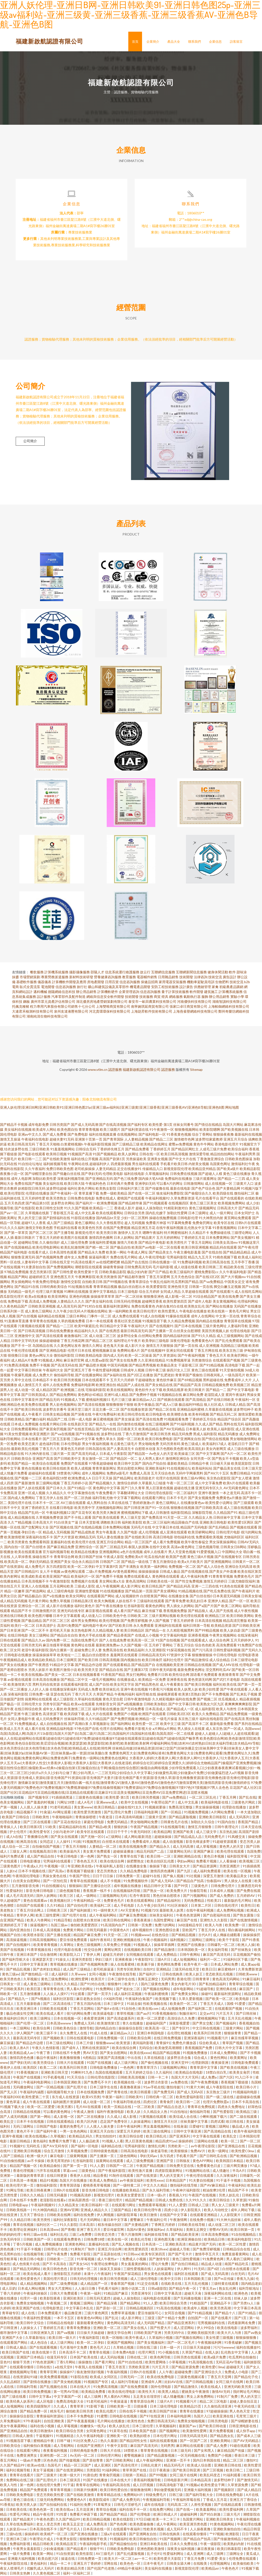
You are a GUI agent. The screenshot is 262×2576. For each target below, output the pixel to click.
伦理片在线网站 (112, 1729)
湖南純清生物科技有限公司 (47, 1016)
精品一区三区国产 (138, 1542)
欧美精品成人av (22, 2053)
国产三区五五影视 (56, 1439)
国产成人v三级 (167, 1405)
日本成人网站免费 (224, 1964)
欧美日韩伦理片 (145, 1311)
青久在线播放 (133, 2023)
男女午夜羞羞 (106, 1532)
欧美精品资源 (221, 1626)
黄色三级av (10, 1974)
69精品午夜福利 (130, 2568)
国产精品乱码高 (179, 1586)
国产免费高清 (152, 1517)
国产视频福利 (226, 2023)
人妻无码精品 (106, 1169)
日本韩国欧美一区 (191, 1950)
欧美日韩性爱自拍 (114, 2490)
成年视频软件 (142, 1930)
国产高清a (56, 1871)
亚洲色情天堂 (178, 1287)
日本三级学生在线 (121, 1979)
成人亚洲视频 (209, 1346)
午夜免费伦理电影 (46, 1282)
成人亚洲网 (195, 2554)
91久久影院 (68, 2225)
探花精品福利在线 (73, 1827)
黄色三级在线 (24, 2500)
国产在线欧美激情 (56, 1159)
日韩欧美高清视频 (132, 2077)
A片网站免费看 (223, 1812)
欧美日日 (209, 1969)
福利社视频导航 (18, 2470)
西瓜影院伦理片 (12, 1297)
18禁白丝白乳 (216, 2072)
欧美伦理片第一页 (20, 2185)
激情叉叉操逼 (10, 1139)
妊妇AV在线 (173, 2382)
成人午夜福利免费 (194, 1576)
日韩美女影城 (251, 1596)
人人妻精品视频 (136, 1139)
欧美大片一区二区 (118, 2559)
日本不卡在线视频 (30, 2122)
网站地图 (232, 1107)
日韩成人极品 (170, 1572)
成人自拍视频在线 (53, 1724)
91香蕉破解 (233, 2343)
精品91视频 (48, 2180)
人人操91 (63, 1842)
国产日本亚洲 (10, 1630)
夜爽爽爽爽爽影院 (238, 1704)
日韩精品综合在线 (237, 2249)
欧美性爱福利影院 (190, 2097)
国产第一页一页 (249, 1684)
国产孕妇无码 (91, 1174)
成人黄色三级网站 (38, 1311)
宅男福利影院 (177, 1257)
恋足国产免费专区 (114, 2122)
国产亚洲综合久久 (208, 2372)
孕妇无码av (149, 2156)
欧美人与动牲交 (216, 2210)
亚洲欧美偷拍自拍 (227, 2529)
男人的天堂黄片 (171, 2176)
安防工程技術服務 (165, 987)
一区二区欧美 (144, 2107)
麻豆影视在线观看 (99, 1611)
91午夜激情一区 (161, 1130)
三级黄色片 (200, 1886)
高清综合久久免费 (181, 2018)
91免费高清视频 (16, 1365)
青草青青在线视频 (43, 1321)
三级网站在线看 (206, 2141)
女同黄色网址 (96, 2431)
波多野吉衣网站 (63, 1203)
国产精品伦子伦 (246, 2377)
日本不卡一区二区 (46, 1503)
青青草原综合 (139, 1282)
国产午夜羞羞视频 (81, 2421)
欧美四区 (30, 2068)
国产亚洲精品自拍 (14, 2431)
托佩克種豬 (20, 1007)
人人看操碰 (228, 1861)
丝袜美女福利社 (161, 1915)
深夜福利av (155, 2230)
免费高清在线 (113, 1650)
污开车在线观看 (48, 2171)
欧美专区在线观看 (91, 1832)
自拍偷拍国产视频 (46, 1847)
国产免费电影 (77, 1134)
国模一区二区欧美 (130, 1439)
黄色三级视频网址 (202, 1208)
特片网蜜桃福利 (176, 1233)
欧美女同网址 (76, 1596)
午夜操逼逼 (119, 2401)
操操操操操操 (148, 1572)
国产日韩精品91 (26, 1572)
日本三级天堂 (251, 1468)
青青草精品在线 (109, 2495)
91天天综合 (76, 2077)
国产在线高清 (234, 1719)
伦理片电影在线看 (68, 1950)
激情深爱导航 (199, 1154)
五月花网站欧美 (62, 1586)
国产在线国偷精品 (18, 1247)
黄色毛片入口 (100, 2347)
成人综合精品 (219, 1660)
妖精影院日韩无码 (31, 1188)
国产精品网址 (123, 1478)
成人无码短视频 (112, 2357)
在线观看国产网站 (101, 1596)
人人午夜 (165, 2372)
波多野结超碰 (56, 1188)
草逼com (69, 2171)
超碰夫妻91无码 (62, 1139)
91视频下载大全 (12, 2107)
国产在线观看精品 (117, 1665)
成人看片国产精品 (127, 1611)
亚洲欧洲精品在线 (187, 1856)
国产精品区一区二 (124, 1459)
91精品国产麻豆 (116, 2293)
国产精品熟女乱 (222, 2436)
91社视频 (193, 1876)
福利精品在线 (111, 2146)
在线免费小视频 (202, 2220)
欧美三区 (67, 1896)
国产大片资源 (64, 1537)
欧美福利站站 (202, 1468)
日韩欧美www (247, 1974)
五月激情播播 (30, 1994)
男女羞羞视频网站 (157, 2126)
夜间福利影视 (143, 2043)
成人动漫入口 (91, 1616)
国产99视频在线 (115, 1282)
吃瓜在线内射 (154, 1557)
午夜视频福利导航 (157, 2500)
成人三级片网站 (62, 2343)
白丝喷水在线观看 (116, 1842)
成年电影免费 (38, 1125)
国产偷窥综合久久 (198, 1193)
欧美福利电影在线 (215, 1802)
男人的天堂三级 (30, 1218)
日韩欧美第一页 (119, 2406)
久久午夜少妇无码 (66, 1311)
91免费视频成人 (26, 1724)
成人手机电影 (124, 1905)
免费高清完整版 (181, 1807)
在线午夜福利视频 (169, 1228)
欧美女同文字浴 (122, 1684)
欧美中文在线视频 (135, 1802)
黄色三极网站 (85, 1223)
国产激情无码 (247, 2480)
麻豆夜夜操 (206, 2549)
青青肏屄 (167, 2102)
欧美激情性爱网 (195, 2431)
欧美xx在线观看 (83, 1704)
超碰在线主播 (184, 1488)
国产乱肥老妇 (164, 1375)
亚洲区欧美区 (73, 2298)
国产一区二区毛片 (181, 2343)
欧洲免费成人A (79, 1478)
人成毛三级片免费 (213, 1149)
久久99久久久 (196, 2200)
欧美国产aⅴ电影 (143, 1247)
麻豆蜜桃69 (227, 1969)
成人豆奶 (9, 2289)
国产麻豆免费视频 (133, 1915)
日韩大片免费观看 (64, 2293)
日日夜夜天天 (127, 1429)
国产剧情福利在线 (56, 1218)
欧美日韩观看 (141, 2092)
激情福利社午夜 (243, 1164)
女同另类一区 (200, 1459)
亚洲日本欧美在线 (154, 2544)
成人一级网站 (86, 1896)
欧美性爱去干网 (213, 2485)
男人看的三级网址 (240, 2259)
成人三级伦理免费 (74, 1242)
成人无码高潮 (183, 1847)
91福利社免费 (81, 2505)
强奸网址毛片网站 (246, 2392)
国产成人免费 (217, 2446)
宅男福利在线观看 (57, 1861)
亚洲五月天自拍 (102, 2131)
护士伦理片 (18, 1832)
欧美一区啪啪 (112, 2338)
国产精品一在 (155, 1630)
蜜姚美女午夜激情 (196, 2392)
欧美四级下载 (74, 1714)
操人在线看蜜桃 (122, 1964)
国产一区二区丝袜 (129, 1297)
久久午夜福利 (35, 1169)
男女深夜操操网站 (223, 1542)
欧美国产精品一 (20, 1463)
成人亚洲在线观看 (173, 1532)
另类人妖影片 (38, 1670)
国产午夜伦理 (248, 1247)
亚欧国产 (189, 1930)
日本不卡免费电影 (80, 2416)
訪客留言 (236, 41)
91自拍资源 (65, 2554)
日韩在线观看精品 (61, 2122)
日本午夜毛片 (154, 2564)
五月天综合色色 (163, 1473)
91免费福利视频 (189, 1262)
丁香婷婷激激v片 (142, 1503)
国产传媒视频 (69, 2460)
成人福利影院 (205, 1709)
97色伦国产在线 (86, 1729)
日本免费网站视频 (116, 1527)
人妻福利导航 (237, 1326)
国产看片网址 (105, 2362)
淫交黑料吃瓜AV (218, 1670)
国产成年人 (71, 2048)
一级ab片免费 (30, 2460)
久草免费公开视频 (117, 1945)
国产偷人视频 (173, 1876)
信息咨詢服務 (129, 982)
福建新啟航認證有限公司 (49, 41)
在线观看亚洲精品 (204, 2215)
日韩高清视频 (109, 1660)
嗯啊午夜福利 (153, 1233)
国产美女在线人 (135, 2328)
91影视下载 (95, 2406)
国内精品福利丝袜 (177, 1336)
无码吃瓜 (33, 2146)
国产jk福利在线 (114, 1375)
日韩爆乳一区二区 (221, 1945)
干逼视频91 (45, 2436)
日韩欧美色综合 (65, 2028)
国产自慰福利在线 (217, 1915)
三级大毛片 (232, 2514)
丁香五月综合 (183, 1645)
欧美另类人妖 (27, 2505)
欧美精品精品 (148, 1429)
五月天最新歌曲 (28, 2004)
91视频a (192, 2485)
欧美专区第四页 (153, 2254)
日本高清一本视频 (24, 2180)
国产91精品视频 (211, 1365)
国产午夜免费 (57, 2254)
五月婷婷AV (246, 1896)
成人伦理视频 (148, 1532)
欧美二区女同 (10, 1650)
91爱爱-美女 (217, 2559)
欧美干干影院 (229, 1940)
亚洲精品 (163, 1969)
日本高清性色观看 (63, 1252)
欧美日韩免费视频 (37, 2392)
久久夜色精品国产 (13, 1306)
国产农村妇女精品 (47, 1969)
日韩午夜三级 (155, 1370)
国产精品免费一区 (34, 2411)
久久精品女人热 (200, 1517)
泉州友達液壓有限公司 (71, 1011)
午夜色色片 (230, 2568)
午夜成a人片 (32, 1866)
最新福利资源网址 (117, 1306)
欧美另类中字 (84, 1508)
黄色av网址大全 (41, 1355)
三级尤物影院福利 (242, 1581)
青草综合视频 (106, 2509)
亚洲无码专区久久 (209, 1488)
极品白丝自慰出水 (131, 1287)
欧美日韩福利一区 (95, 2205)
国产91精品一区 (79, 1488)
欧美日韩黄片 (194, 1390)
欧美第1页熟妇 (189, 1694)
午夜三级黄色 (31, 1714)
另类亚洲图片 (230, 1866)
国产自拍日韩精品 (185, 2264)
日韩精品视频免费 (215, 1385)
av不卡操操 (36, 2161)
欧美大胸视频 (104, 1601)
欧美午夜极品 (144, 1405)
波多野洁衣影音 (156, 2082)
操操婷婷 (185, 2141)
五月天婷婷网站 (168, 1238)
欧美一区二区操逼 (138, 1355)
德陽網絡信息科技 (61, 992)
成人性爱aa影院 (97, 1360)
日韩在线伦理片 (226, 1905)
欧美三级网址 (41, 2018)
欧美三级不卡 (47, 2033)
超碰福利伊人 (99, 1164)
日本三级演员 (70, 2480)
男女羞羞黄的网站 (135, 2264)
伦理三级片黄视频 (49, 1292)
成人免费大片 (42, 1375)
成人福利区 (60, 1974)
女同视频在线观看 (140, 1955)
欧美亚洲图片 (39, 1434)
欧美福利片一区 (83, 1576)
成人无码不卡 (177, 2529)
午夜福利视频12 (58, 1513)
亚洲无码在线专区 (71, 1611)
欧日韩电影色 (156, 1414)
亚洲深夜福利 (194, 2038)
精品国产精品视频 (167, 2053)
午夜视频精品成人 (13, 1660)
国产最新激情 (24, 1483)
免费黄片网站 (73, 1930)
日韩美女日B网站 (233, 1547)
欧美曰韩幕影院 (229, 2549)
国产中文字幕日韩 (182, 1704)
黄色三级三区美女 (203, 1203)
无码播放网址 (23, 2087)
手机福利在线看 (65, 1228)
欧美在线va (65, 2509)
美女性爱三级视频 (220, 2338)
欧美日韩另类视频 (67, 1380)
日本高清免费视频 (215, 2234)
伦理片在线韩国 (168, 1478)
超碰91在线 (152, 1876)
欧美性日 (248, 1905)
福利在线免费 (185, 1699)
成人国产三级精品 (60, 1223)
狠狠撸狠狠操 (202, 1655)
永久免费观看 (143, 1626)
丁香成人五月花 (215, 2500)
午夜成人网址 (137, 1252)
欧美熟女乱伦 (194, 1306)
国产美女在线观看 (65, 1837)
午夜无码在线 (244, 2406)
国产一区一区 (239, 1601)
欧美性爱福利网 (231, 2509)
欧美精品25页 (191, 2406)
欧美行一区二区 (23, 1626)
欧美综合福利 (238, 1149)
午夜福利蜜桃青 (156, 1994)
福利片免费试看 (12, 1856)
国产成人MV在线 (225, 1665)
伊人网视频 (106, 2215)
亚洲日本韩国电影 (151, 2033)
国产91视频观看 (155, 1203)
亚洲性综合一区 (87, 1547)
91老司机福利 (97, 2401)
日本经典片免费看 (120, 1184)
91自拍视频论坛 (54, 1886)
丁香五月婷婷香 (182, 1621)
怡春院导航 (199, 1891)
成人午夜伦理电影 (152, 1257)
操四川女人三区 (179, 1370)
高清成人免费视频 (42, 1301)
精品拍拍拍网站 (222, 1154)
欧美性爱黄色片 (28, 2279)
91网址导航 (15, 2190)
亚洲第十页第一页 (88, 1139)
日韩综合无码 (86, 1149)
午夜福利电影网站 (37, 2082)
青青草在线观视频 (84, 1881)
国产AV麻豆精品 (213, 2185)
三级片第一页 (60, 1454)
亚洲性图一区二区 (54, 2455)
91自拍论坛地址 (30, 1164)
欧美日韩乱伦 (156, 2136)
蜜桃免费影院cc (207, 1272)
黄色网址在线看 (83, 1645)
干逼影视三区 (188, 1365)
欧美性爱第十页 (86, 1272)
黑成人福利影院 (205, 1434)
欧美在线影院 (123, 2519)
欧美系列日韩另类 (208, 2033)
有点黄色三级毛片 (124, 1444)
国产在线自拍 (212, 1252)
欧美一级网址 (218, 2151)
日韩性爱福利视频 (227, 1650)
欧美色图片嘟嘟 (40, 1616)
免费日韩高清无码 (161, 2421)
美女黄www (83, 1807)
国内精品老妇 (251, 2284)
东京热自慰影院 (219, 1478)
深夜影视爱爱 (179, 2023)
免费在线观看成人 (137, 1576)
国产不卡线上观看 (78, 1517)
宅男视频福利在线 (211, 2323)
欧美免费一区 (235, 1925)
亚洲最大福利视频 (198, 2490)
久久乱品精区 (10, 2382)
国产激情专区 (159, 2259)
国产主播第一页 (161, 1331)
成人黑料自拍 (97, 1503)
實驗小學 (237, 997)
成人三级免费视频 (140, 2161)
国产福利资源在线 (135, 1130)
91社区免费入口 (85, 2441)
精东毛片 (57, 2411)
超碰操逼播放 (123, 1851)
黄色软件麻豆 (166, 1380)
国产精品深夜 (107, 2303)
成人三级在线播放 (241, 1449)
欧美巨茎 (34, 1989)
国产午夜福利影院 (112, 2171)
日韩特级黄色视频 (104, 2151)
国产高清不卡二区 (195, 1724)
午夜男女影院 (67, 2539)
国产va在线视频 (63, 1434)
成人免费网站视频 (230, 1910)
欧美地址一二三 (69, 1655)
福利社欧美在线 (225, 1684)
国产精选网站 (36, 1591)
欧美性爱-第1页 (160, 1125)
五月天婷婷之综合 (139, 2072)
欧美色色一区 (130, 2564)
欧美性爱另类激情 (88, 1812)
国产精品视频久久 (102, 1483)
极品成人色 (241, 2126)
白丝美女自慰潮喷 (187, 1331)
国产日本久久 (56, 1488)
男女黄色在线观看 (158, 2274)
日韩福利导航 (27, 2387)
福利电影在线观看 (157, 2298)
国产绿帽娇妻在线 (245, 2421)
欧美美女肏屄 (240, 2072)
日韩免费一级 (39, 1694)
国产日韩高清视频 (31, 1331)
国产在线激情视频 (244, 1920)
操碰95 (206, 1994)
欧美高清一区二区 (141, 1640)
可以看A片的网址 (169, 1184)
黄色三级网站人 (168, 1503)
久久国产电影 (127, 1532)
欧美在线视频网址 (120, 1390)
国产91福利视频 (182, 1424)
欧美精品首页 (67, 2544)
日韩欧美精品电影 (89, 1355)
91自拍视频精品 (244, 2234)
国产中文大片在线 (182, 1159)
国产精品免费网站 (63, 1395)
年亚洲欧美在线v (80, 1866)
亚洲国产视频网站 (121, 2343)
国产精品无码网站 (27, 2269)
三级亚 (150, 2318)
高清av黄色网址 (183, 1547)
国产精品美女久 (161, 1252)
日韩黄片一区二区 (246, 1562)
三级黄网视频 (77, 2156)
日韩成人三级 (199, 2205)
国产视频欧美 (54, 2038)
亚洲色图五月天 (62, 1277)
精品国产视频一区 (24, 2166)
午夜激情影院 (60, 1581)
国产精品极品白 (30, 1596)
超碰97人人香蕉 (33, 1223)
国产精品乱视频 (18, 1969)
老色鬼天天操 (113, 1346)
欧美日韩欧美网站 (240, 1616)
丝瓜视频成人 (228, 1699)
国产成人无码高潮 (84, 1125)
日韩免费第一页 (128, 1876)
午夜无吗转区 (141, 1832)
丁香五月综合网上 (30, 1910)
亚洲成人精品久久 (94, 2210)
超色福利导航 (49, 1444)
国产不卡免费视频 (215, 1694)
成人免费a (209, 2077)
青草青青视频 (89, 1130)
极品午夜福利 (47, 2058)
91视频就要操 (156, 1807)
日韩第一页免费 (140, 1925)
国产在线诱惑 (109, 1331)
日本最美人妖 (196, 1429)
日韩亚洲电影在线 (243, 2426)
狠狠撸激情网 (141, 2490)
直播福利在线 (60, 1542)
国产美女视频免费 (201, 1498)
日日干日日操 (103, 1876)
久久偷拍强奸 (49, 1242)
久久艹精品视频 (20, 1522)
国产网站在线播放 (219, 1306)
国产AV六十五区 (216, 1473)
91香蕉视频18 (27, 2072)
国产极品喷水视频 (92, 1365)
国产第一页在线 (186, 1346)
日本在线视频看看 (86, 1675)
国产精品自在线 (111, 1670)
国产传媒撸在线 (157, 1188)
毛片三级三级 (121, 1400)
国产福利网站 (121, 1724)
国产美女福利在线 (99, 1301)
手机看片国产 (186, 2156)
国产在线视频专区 (228, 1557)
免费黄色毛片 (244, 1576)
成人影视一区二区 (178, 1297)
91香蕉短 (7, 2505)
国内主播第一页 (62, 1650)
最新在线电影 (180, 1188)
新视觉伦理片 (85, 1233)
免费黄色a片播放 (229, 1498)
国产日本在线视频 (188, 1326)
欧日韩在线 (235, 2122)
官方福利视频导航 (56, 1552)
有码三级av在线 (35, 2234)
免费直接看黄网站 (236, 2254)
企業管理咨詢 (129, 992)
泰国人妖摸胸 (138, 1547)
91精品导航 (62, 1920)
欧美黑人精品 (169, 2392)
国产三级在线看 (14, 2397)
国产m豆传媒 (224, 2279)
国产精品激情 (164, 1950)
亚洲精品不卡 (220, 2303)
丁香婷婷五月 (160, 1149)
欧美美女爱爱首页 (131, 2195)
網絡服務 (176, 997)
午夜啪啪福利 (62, 1817)
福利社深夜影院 (65, 2220)
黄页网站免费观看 (237, 1218)
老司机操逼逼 (104, 1969)
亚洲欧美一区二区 (107, 2328)
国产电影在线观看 (31, 1154)
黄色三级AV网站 (193, 1478)
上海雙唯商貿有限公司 (113, 1007)
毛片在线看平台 (207, 1198)
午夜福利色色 (95, 1184)
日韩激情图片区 (44, 1611)
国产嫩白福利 (36, 1419)
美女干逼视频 (43, 2470)
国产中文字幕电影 (241, 1390)
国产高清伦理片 (126, 2465)
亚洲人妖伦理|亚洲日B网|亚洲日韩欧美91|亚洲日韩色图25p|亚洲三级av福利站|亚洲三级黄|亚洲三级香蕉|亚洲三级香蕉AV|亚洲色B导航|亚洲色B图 (112, 1107)
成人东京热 (214, 1729)
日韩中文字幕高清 (168, 2293)
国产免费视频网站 (60, 1267)
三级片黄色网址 (215, 1326)
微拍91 (251, 2460)
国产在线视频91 (161, 1326)
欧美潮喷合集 (177, 1414)
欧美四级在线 (223, 1193)
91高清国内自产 (113, 1925)
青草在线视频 (23, 2225)
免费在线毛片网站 (124, 1257)
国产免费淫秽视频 (134, 1621)
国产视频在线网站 (157, 1989)
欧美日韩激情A (42, 2431)
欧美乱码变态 (210, 2475)
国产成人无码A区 (190, 2092)
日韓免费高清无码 (138, 1267)
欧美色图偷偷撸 (142, 2524)
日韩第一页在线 (201, 1287)
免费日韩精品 (240, 1473)
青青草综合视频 (241, 1984)
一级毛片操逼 (167, 1719)
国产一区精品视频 (50, 2087)
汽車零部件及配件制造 (68, 997)
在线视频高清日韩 (43, 1851)
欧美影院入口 (70, 1955)
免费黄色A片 (77, 2500)
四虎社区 (150, 2102)
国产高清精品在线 (218, 2131)
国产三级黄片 (47, 2475)
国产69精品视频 (190, 1380)
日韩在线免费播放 (60, 1331)
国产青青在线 (117, 2092)
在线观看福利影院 (74, 1684)
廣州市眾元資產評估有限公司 (53, 1002)
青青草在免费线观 (201, 2107)
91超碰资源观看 (225, 1842)
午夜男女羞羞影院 (27, 2549)
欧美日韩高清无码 (21, 1144)
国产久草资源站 (165, 1355)
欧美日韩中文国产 (128, 1463)
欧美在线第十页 (44, 2352)
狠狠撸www (105, 2043)
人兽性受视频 (201, 2505)
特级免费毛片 (156, 2495)
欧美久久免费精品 (205, 1714)
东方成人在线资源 (66, 2097)
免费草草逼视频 (123, 2313)
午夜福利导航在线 (127, 2102)
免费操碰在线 (220, 1233)
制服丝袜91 (188, 2013)
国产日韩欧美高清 (209, 1508)
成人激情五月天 (30, 1385)
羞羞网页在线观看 (124, 1655)
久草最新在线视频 (219, 1409)
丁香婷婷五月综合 (203, 1419)
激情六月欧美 (127, 1242)
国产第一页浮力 (99, 1994)
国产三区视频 (213, 2470)
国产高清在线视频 (91, 1405)
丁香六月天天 (82, 1694)
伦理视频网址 (220, 2564)
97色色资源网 (43, 2362)
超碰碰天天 (235, 2367)
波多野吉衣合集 (179, 2058)
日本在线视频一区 (67, 2018)
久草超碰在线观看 (195, 1292)
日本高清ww (49, 2230)
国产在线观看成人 (194, 1640)
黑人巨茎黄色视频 (159, 1488)
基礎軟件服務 (26, 982)
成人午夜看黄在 (172, 1684)
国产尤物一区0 (92, 1837)
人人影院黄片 (230, 2215)
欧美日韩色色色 (55, 2269)
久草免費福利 (10, 2421)
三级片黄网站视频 (162, 1616)
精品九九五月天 (200, 1257)
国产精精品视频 (183, 1935)
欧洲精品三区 (215, 1616)
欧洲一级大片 (37, 2156)
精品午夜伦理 (43, 2514)
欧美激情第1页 (108, 2023)
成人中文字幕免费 (208, 1483)
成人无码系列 (239, 1817)
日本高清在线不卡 (43, 2529)
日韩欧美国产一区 (37, 2239)
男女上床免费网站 (200, 2397)
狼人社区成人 (214, 1405)
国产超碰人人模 (210, 1174)
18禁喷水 (130, 2451)
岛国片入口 (202, 2416)
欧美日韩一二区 (159, 1856)
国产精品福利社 (169, 1901)
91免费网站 (105, 1989)
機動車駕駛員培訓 (200, 982)
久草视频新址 (99, 1724)
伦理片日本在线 (79, 1351)
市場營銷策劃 (30, 977)
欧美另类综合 (44, 2063)
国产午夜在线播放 (109, 1606)
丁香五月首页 (115, 2367)
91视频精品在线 (169, 1395)
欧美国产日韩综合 (16, 1817)
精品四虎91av (165, 2141)
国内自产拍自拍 (154, 1463)
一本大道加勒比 (249, 1812)
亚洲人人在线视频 (35, 1586)
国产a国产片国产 (208, 1606)
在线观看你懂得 (22, 2367)
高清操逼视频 (16, 1940)
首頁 (135, 41)
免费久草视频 (60, 1601)
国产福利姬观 (80, 1910)
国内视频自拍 (130, 1660)
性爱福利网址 (173, 2554)
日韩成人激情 (23, 2436)
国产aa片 (143, 2013)
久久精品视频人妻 (106, 1630)
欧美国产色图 (176, 1557)
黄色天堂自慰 (113, 1699)
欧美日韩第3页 (31, 1827)
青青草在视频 (99, 2352)
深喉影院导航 (202, 1513)
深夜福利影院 (18, 1694)
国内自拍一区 (14, 1547)
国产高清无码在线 (64, 1365)
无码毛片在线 (141, 1527)
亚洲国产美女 (60, 1562)
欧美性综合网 (179, 1675)
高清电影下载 (235, 1365)
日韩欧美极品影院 (112, 1272)
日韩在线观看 (10, 1640)
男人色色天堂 (240, 2411)
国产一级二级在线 (220, 2097)
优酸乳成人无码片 (41, 2568)
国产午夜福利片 (244, 1591)
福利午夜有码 (100, 1940)
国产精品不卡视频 (13, 1125)
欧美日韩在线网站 (117, 1920)
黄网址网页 (113, 1950)
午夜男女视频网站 (223, 1635)
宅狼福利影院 (95, 1390)
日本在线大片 (80, 2387)
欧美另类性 (42, 2220)
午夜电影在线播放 (193, 1311)
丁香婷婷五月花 (193, 1238)
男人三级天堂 (130, 1517)
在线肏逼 (180, 2126)
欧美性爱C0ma (243, 2151)
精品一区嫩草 (14, 1591)
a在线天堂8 (64, 2367)
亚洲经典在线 (226, 1989)
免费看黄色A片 (202, 1341)
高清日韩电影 (163, 1537)
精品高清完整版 (235, 1621)
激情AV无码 (221, 2392)
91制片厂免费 (227, 2397)
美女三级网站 (39, 1635)
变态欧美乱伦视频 (219, 1974)
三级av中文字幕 (83, 1439)
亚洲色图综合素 (167, 1930)
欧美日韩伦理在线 (131, 1414)
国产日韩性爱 (63, 1272)
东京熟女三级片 (218, 2092)
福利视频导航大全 (61, 2092)
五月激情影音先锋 (26, 1886)
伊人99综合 (206, 2328)
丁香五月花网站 (200, 1242)
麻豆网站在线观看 (190, 2446)
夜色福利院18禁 (55, 1478)
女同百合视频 (175, 2313)
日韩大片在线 (110, 2451)
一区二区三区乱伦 (203, 1797)
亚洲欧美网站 (220, 2441)
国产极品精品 (31, 1621)
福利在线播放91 (248, 2347)
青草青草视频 (60, 2490)
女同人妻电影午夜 (21, 1719)
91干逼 (68, 2485)
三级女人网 (18, 1851)
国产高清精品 (195, 1400)
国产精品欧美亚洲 (185, 2234)
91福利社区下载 (236, 1959)
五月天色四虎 (14, 1203)
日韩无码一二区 (132, 2377)
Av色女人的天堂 (161, 1454)
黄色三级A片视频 (200, 1557)
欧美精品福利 (134, 1650)
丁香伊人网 (92, 1955)
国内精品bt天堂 (108, 1218)
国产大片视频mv (233, 1277)
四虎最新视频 (121, 1164)
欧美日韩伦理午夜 (148, 2210)
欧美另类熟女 (56, 1198)
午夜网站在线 (78, 1164)
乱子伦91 (154, 2554)
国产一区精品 (171, 1812)
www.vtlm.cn (97, 1070)
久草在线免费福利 (20, 2524)
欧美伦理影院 (14, 1193)
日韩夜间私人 (213, 1375)
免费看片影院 (80, 2254)
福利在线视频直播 (102, 1134)
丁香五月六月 (49, 1449)
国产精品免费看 (137, 1149)
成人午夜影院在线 (220, 2087)
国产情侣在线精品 (208, 1125)
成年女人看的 (53, 1709)
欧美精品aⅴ (210, 2568)
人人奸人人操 (38, 1689)
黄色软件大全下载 (148, 1390)
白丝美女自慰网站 (27, 1881)
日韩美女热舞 (20, 2573)
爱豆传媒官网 (114, 2230)
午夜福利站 (236, 2185)
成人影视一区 (64, 2117)
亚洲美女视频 (157, 1159)
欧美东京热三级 (231, 1351)
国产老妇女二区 (128, 1989)
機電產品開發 (140, 987)
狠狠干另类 (22, 2362)
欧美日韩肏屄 (152, 1660)
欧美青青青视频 (45, 1945)
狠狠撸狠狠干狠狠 (119, 1405)
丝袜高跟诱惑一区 (82, 2200)
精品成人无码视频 (56, 1532)
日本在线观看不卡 (95, 1380)
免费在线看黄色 (143, 1306)
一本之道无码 (230, 1493)
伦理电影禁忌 (53, 2308)
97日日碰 (143, 2519)
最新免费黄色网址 (191, 1670)
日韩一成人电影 (80, 1419)
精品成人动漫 (212, 2264)
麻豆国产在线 (187, 1920)
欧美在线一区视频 (237, 1871)
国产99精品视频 (207, 1630)
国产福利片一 (86, 1203)
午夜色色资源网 (188, 1915)
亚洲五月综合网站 (110, 1542)
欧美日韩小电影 (32, 2259)
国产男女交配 (203, 2023)
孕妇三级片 (104, 1959)
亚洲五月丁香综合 (244, 2500)
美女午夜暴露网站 (14, 2426)
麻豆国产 (246, 1989)
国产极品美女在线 (227, 1468)
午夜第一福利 (112, 2097)
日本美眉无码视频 (226, 1596)
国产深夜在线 (81, 1414)
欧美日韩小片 (246, 2087)
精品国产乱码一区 (31, 1513)
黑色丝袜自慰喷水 (167, 1896)
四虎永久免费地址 (232, 2107)
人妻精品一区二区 (103, 1847)
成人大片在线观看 (99, 1714)
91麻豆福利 (251, 1979)
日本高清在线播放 (46, 1680)
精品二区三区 (233, 2460)
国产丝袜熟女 (241, 1950)
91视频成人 (142, 1945)
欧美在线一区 (118, 2239)
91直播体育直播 (16, 1321)
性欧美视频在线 (155, 2004)
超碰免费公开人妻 (88, 1650)
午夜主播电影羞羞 (187, 1252)
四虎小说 (171, 2210)
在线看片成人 (38, 1252)
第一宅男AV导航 (66, 2392)
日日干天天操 (102, 1478)
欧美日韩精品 (105, 1807)
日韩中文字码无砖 (25, 1341)
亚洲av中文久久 (30, 1134)
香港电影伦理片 (227, 1144)
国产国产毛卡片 (180, 2254)
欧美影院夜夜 (50, 2298)
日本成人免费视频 (25, 1424)
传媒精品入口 (152, 1169)
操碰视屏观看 (167, 1694)
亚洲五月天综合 (235, 1139)
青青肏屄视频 (109, 2475)
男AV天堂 (90, 2053)
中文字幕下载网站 (127, 1498)
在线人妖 (212, 2352)
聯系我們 (194, 41)
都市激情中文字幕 (14, 2333)
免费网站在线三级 (20, 2480)
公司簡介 (30, 441)
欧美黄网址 (239, 2058)
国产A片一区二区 (234, 1454)
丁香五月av (208, 2289)
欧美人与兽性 (226, 1709)
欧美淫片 (98, 1979)
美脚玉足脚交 (148, 1979)
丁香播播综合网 (36, 1837)
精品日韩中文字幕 (158, 1886)
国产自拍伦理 (77, 1905)
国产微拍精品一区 (35, 1974)
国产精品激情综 (196, 1660)
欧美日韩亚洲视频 (195, 1247)
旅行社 (82, 987)
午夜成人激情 (84, 2112)
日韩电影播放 (30, 1861)
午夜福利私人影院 (110, 1866)
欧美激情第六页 (20, 1684)
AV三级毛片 (105, 2554)
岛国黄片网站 (193, 2519)
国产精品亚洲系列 (181, 2323)
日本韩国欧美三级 (198, 2279)
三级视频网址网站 (174, 2068)
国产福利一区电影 (85, 2146)
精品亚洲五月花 (143, 1228)
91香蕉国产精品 (113, 1675)
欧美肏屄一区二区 (184, 2004)
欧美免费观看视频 (54, 2377)
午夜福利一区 (245, 1400)
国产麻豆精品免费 (60, 1547)
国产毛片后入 (70, 2529)
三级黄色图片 (10, 1866)
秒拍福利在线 (184, 1537)
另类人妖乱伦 (229, 2195)
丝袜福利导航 (74, 1719)
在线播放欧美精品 (126, 2190)
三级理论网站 (241, 1233)
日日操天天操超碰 (91, 2333)
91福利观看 (232, 2475)
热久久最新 (109, 2441)
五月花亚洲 (85, 2509)
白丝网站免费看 (150, 1336)
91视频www (140, 1935)
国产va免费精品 (211, 1282)
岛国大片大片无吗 (185, 2077)
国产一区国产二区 (194, 2441)
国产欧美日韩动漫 (213, 2426)
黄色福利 (40, 2141)
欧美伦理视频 (109, 1621)
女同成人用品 (170, 1292)
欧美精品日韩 (214, 2239)
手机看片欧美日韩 (174, 1164)
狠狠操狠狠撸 (246, 2338)
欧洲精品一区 (145, 1719)
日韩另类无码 (31, 1645)
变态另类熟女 (107, 1871)
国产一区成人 (233, 1729)
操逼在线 (68, 2559)
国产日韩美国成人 (35, 1395)
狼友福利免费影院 (170, 1193)
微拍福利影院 (64, 1355)
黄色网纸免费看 (169, 1964)
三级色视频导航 (208, 1547)
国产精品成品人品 (188, 1837)
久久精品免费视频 (181, 1321)
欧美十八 (131, 1984)
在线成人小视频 (147, 1635)
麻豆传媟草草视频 (56, 1645)
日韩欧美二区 (137, 1616)
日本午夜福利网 (129, 2126)
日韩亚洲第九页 (42, 2333)
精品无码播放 (228, 1434)
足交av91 (207, 2013)
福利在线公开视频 (84, 1159)
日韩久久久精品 (65, 1984)
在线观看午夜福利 (127, 2529)
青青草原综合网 (142, 2401)
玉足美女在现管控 (147, 2397)
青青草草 (77, 2406)
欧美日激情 (149, 2215)
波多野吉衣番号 (55, 1409)
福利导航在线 (146, 1694)
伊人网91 (184, 2269)
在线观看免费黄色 (67, 2239)
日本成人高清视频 (47, 1930)
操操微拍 (85, 2362)
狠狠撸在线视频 (182, 1508)
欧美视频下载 (166, 1999)
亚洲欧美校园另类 (201, 2333)
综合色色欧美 (205, 1645)
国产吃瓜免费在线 (217, 1591)
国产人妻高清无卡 (120, 1449)
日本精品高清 (201, 2480)
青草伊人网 (25, 1915)
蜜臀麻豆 (137, 2220)
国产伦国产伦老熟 (101, 2568)
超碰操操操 (163, 1837)
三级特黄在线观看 (225, 2284)
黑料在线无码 (233, 1424)
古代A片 (204, 1935)
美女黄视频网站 (225, 1301)
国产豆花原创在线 (107, 2254)
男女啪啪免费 (148, 1444)
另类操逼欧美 (136, 1159)
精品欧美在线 (233, 1267)
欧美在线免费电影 (161, 2377)
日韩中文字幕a (40, 2397)
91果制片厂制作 (83, 2249)
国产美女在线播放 (13, 1665)
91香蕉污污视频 (161, 1689)
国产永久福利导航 (156, 2190)
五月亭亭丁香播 (243, 1262)
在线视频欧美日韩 (138, 1950)
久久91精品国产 (97, 1719)
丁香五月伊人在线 (49, 1498)
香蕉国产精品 (248, 1822)
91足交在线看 (148, 2284)
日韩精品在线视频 (198, 1665)
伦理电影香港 (248, 1655)
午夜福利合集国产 (139, 1999)
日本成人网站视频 (32, 2289)
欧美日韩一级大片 (63, 2338)
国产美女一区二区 (58, 1675)
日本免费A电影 (124, 2352)
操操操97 (67, 2372)
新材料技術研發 (81, 977)
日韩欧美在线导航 (192, 2225)
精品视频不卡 (27, 1812)
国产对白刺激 (210, 2514)
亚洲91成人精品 (116, 1395)
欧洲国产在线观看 (152, 1714)
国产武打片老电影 (226, 1680)
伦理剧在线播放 (38, 1193)
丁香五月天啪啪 (48, 1144)
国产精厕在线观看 (171, 1400)
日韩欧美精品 (14, 1419)
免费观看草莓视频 (152, 2205)
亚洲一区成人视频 (31, 1493)
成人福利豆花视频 (128, 1994)
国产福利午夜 (47, 2131)
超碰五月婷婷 (113, 1955)
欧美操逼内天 (70, 1851)
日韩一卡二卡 (158, 2077)
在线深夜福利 (247, 1635)
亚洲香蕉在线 (177, 1680)
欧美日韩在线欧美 (56, 1468)
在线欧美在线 (171, 2284)
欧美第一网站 (116, 1252)
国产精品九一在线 (102, 1424)
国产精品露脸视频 (183, 1817)
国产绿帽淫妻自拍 (38, 1174)
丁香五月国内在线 (87, 2004)
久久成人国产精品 (209, 1424)
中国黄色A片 (120, 1930)
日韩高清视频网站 (43, 1940)
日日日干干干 (117, 1832)
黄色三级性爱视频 (186, 2259)
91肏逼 (45, 1812)
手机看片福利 (108, 2289)
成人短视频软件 (127, 1596)
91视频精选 (65, 2436)
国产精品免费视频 (234, 1714)
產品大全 (173, 41)
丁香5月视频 (23, 2244)
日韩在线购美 (172, 1974)
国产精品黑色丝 (147, 1684)
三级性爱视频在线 (137, 2269)
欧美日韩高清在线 (216, 1262)
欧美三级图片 (110, 1130)
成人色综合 (39, 2343)
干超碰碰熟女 (145, 1380)
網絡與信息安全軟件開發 (105, 997)
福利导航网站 (10, 1439)
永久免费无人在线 (74, 2033)
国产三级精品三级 (126, 1144)
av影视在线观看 (20, 1680)
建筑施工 (211, 992)
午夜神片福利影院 (186, 2190)
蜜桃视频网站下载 (134, 1513)
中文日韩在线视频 (206, 2028)
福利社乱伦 (58, 2234)
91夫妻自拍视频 (201, 2180)
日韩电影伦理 (187, 1218)
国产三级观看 (244, 1503)
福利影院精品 (180, 1513)
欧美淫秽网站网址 (201, 1532)
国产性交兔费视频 (189, 1581)
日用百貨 (112, 982)
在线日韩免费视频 (168, 2038)
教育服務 (129, 977)
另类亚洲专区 (141, 2293)
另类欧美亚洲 (139, 2367)
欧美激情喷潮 (14, 1537)
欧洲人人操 (246, 1945)
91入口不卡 (244, 2077)
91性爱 (62, 2514)
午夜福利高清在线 (117, 2485)
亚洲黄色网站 (75, 2244)
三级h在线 (14, 2534)
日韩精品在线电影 (61, 2323)
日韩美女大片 (180, 1866)
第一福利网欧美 (120, 1311)
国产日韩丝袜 (246, 2013)
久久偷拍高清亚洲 (218, 2406)
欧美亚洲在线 (223, 2416)
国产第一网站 (41, 2117)
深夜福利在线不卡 (39, 1537)
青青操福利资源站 (50, 2416)
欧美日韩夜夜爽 (38, 2190)
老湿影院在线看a (53, 2200)
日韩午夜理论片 (226, 1827)
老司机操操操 (84, 1169)
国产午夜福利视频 (191, 1355)
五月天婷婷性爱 (33, 1198)
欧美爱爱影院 (156, 1287)
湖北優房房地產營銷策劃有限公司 (102, 1002)
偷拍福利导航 (64, 1375)
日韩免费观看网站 (25, 1429)
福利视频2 (178, 1940)
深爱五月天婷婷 (129, 2131)
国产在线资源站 (12, 1567)
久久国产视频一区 (134, 1645)
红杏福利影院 (134, 1606)
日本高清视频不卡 (35, 1581)
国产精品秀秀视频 (142, 1365)
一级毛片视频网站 (102, 1680)
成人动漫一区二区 (97, 2102)
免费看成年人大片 (238, 1380)
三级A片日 (162, 1959)
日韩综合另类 (134, 1213)
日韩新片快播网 (85, 2490)
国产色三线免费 (126, 1179)
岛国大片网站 (233, 1125)
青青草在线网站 (88, 2485)
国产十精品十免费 (171, 2318)
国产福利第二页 (200, 2009)
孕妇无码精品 (39, 1562)
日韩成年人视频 (132, 1370)
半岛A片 (238, 2171)
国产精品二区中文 (74, 1680)
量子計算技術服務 (175, 992)
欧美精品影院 (250, 1169)
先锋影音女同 (106, 1704)
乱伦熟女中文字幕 (198, 1228)
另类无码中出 (174, 2333)
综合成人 (201, 2058)
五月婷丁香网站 (161, 1645)
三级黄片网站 (233, 2028)
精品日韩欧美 (43, 2544)
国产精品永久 (160, 1847)
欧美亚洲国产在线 (26, 2308)
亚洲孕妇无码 (145, 1184)
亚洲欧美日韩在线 (228, 2465)
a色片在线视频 (131, 1552)
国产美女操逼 (124, 1419)
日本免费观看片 (50, 2313)
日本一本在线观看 (99, 1321)
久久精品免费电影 (134, 1871)
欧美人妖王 (194, 1974)
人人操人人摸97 (55, 1994)
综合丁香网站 (202, 1134)
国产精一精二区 (97, 1247)
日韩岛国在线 (95, 1449)
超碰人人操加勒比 (149, 1208)
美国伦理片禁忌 (55, 2279)
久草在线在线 (118, 1503)
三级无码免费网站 (51, 2500)
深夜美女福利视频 (181, 2549)
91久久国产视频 (76, 1208)
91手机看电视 (54, 2077)
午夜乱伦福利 (160, 1282)
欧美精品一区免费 (152, 1680)
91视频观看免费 (176, 1419)
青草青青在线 (54, 1989)
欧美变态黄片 (28, 1444)
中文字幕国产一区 (68, 2397)
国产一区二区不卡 (35, 1630)
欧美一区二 (229, 2141)
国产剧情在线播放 (37, 2382)
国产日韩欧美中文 (67, 1459)
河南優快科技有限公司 (194, 1002)
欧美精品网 (162, 1832)
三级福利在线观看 (150, 1601)
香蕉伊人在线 (10, 2068)
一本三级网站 (20, 2028)
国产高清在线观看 (49, 1336)
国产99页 (181, 1886)
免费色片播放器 (184, 2043)
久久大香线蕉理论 (110, 1223)
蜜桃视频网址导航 (24, 2372)
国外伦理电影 (161, 2387)
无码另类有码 (170, 1444)
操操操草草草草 (103, 1297)
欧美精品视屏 (173, 1390)
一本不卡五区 (64, 2318)
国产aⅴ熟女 (253, 2333)
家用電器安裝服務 (172, 982)
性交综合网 (93, 1950)
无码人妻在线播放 (110, 1537)
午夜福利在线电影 (35, 1139)
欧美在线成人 (211, 2387)
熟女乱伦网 (228, 2289)
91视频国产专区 (96, 2382)
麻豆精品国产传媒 (231, 2451)
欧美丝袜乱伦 (109, 1689)
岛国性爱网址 (164, 1920)
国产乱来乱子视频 (243, 1694)
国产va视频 (66, 2333)
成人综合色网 (219, 1640)
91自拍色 (128, 2009)
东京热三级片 (188, 1719)
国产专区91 (181, 2028)
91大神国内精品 (45, 2210)
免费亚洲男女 (27, 2455)
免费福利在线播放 (178, 1179)
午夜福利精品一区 (87, 1901)
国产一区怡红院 (55, 1881)
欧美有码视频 (198, 1414)
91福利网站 (111, 2470)
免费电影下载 (18, 1301)
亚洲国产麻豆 (204, 1851)
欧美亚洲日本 (27, 2009)
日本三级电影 (128, 1292)
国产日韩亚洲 (134, 1508)
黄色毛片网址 (239, 1311)
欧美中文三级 (170, 1724)
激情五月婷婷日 (215, 1581)
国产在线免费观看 (134, 2387)
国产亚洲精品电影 (53, 1351)
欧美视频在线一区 (128, 2082)
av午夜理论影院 (203, 2146)
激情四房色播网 (101, 1238)
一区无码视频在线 (191, 2455)
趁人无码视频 (134, 1223)
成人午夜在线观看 (37, 2102)
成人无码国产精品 (151, 2323)
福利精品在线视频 (51, 1316)
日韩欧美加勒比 (156, 1704)
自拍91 (148, 1969)
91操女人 (62, 1959)
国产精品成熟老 (83, 1532)
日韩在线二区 (137, 2357)
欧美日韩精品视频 (97, 2519)
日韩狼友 (183, 2161)
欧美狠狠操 (179, 2151)
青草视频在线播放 (64, 1964)
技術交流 (215, 977)
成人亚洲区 (103, 2465)
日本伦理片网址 (165, 2436)
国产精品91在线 (26, 1287)
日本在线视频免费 (91, 2092)
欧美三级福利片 (182, 1272)
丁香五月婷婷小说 (74, 1483)
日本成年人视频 (222, 1891)
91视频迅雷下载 (154, 1321)
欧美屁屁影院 (241, 1463)
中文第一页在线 (228, 1316)
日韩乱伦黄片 (151, 2465)
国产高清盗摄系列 (121, 2018)
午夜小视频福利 (155, 1940)
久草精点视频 (123, 2347)
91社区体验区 (178, 1905)
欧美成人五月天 (12, 1729)
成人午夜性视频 (246, 1611)
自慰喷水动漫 (145, 1449)
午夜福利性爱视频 (37, 2318)
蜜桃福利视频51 (98, 1400)
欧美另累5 (65, 2107)
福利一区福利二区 (77, 2573)
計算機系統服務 (56, 972)
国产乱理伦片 (47, 2480)
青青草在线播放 (192, 2411)
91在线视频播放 (112, 1591)
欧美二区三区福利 (156, 1522)
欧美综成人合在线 (183, 2117)
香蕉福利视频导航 (147, 2480)
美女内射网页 (216, 1449)
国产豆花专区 (81, 1513)
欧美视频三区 (240, 1385)
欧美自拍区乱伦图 (161, 1861)
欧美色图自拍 (67, 1130)
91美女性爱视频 (16, 1434)
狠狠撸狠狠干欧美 (93, 2539)
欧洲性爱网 (80, 1979)
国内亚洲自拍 (20, 1930)
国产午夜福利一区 (64, 1193)
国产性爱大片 (160, 2328)
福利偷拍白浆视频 (37, 2446)
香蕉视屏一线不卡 (97, 1891)
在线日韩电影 (18, 1635)
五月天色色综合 (183, 1277)
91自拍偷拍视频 (12, 2161)
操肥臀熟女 (136, 1861)
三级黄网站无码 (179, 1851)
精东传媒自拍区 (110, 2225)
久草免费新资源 (182, 1198)
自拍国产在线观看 (30, 1905)
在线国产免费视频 (117, 1228)
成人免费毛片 (35, 1567)
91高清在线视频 (169, 2308)
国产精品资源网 (205, 1866)
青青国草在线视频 (237, 1321)
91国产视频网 (170, 2539)
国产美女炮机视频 (67, 2382)
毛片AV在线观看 (89, 2107)
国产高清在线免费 (149, 1419)
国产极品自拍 (120, 1247)
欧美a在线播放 (36, 1297)
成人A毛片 (85, 1802)
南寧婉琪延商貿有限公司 (150, 1007)
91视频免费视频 (196, 1812)
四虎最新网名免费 (242, 2323)
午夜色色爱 (44, 2519)
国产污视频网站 (195, 1896)
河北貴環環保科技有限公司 (109, 1011)
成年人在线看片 (156, 1552)
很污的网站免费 (78, 2013)
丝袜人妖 (241, 2298)
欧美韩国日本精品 (230, 2161)
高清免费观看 (226, 1645)
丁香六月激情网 (130, 2234)
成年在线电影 (154, 2505)
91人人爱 (97, 2166)
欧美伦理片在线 (84, 1542)
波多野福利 (249, 2328)
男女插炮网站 (21, 1282)
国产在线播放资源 (134, 1409)
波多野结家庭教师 (209, 1139)
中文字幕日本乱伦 (80, 2308)
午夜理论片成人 (41, 2539)
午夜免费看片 (106, 1493)
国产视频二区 (207, 1699)
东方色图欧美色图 (170, 1449)
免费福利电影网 (83, 1385)
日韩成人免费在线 (169, 2200)
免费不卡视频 (39, 1365)
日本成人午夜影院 (113, 1454)
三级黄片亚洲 (156, 1817)
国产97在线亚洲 (152, 2416)
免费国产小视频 (126, 1714)
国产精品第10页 (38, 1203)
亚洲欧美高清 (175, 2244)
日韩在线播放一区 (163, 1262)
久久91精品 (56, 1905)
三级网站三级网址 (202, 1940)
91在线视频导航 (173, 1827)
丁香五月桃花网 (73, 1341)
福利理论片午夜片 (127, 1341)
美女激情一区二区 (95, 1459)
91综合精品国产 (205, 1297)
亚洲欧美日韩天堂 (55, 2072)
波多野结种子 (243, 1409)
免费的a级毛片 (117, 1473)
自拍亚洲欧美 (54, 2421)
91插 (76, 1842)
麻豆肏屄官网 (74, 1360)
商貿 (157, 997)
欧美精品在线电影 (189, 2072)
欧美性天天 (147, 2392)
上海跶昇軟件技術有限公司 (151, 1011)
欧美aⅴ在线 (36, 2465)
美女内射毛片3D (184, 1984)
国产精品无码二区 (223, 1414)
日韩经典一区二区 (160, 2097)
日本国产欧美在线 (84, 2357)
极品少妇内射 (137, 1272)
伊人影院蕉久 (191, 2210)
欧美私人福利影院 (221, 1429)
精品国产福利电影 (13, 1252)
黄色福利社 (39, 2564)
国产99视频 (158, 2475)
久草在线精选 (154, 2058)
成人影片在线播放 (60, 1606)
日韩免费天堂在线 (180, 2166)
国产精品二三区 (161, 1139)
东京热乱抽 (227, 1832)
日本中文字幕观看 (66, 1616)
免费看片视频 (206, 1861)
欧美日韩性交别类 (49, 1208)
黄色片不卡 (25, 2131)
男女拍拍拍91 (106, 2136)
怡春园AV (214, 1881)
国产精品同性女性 (133, 2441)
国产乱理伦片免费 (118, 1812)
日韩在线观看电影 (80, 2038)
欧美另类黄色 (18, 1542)
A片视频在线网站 (94, 1311)
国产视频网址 (170, 2431)
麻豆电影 (57, 2156)
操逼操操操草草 (44, 1655)
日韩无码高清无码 (194, 2436)
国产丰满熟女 (129, 1567)
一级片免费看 (20, 2554)
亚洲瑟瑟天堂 (42, 1959)
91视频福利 (118, 2539)
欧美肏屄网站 (237, 1355)
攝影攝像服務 (79, 972)
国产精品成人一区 (180, 1709)
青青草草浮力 (147, 2068)
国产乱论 (112, 2318)
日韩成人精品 (235, 1405)
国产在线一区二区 (142, 1193)
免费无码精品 (117, 1822)
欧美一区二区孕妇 (81, 1567)
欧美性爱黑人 (168, 1311)
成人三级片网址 (126, 2063)
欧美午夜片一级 (196, 1964)
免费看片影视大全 (138, 1729)
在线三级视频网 (157, 1424)
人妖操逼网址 (164, 2269)
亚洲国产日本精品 (30, 2357)
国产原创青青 (93, 2460)
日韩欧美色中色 (115, 1616)
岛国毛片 (54, 2465)
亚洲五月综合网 (110, 2249)
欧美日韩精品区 (132, 1630)
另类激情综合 (201, 1360)
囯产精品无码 (248, 1208)
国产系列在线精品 (248, 1724)
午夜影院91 (143, 1959)
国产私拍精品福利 (213, 1984)
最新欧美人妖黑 (171, 1910)
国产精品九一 (18, 1999)
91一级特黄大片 (105, 1910)
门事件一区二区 (99, 1316)
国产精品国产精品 (114, 2514)
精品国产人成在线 (130, 1385)
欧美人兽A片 (20, 2048)
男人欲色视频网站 (63, 1405)
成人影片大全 (135, 1346)
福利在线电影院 (211, 1719)
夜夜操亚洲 (220, 2063)
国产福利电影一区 (152, 1134)
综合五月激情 (54, 2151)
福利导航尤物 (102, 1498)
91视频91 (17, 2146)
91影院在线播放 (83, 1218)
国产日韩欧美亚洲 (246, 1626)
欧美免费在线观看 (35, 1405)
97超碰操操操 (216, 2411)
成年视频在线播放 (128, 1886)
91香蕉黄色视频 (179, 1134)
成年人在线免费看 (56, 1385)
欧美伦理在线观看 (190, 1616)
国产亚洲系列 (180, 2136)
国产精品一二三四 (231, 1179)
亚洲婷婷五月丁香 (14, 1925)
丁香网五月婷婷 (163, 2225)
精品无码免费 (182, 1434)
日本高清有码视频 (129, 1817)
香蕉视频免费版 (175, 1611)
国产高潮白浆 (78, 1724)
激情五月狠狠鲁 (200, 1827)
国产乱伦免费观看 (229, 1341)
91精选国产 (199, 2303)
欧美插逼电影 (104, 2013)
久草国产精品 (103, 1694)
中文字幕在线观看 (207, 2136)
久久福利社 (164, 2072)
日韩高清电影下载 (170, 2485)
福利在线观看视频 (164, 2441)
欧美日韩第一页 (242, 2230)
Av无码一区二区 (82, 2455)
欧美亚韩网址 (58, 1297)
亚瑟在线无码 (60, 1694)
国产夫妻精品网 (228, 1188)
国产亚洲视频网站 (218, 1562)
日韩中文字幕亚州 (25, 1400)
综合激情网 (49, 1955)
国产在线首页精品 (81, 1429)
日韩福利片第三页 (130, 1188)
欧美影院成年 (99, 2500)
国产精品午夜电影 (152, 1242)
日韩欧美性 (41, 1817)
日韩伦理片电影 (228, 1532)
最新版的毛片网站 (238, 1901)
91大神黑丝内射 (211, 1218)
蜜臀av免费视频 (181, 1144)
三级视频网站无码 (113, 1896)
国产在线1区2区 (208, 1277)
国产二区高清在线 (57, 2004)
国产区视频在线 (62, 1527)
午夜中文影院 (117, 2446)
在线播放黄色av (193, 1503)
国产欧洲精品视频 (244, 2156)
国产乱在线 (247, 1797)
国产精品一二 (216, 1390)
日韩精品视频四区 (140, 2308)
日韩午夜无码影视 (163, 1670)
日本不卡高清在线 (246, 2102)
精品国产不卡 (21, 1611)
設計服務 (44, 997)
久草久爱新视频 (191, 1999)
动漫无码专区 (57, 2357)
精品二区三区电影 (213, 2401)
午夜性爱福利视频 (106, 1370)
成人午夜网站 (167, 2524)
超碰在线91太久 (130, 1807)
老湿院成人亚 (214, 1395)
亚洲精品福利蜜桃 (190, 1409)
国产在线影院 (24, 1208)
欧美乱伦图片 (106, 2411)
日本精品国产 (176, 2180)
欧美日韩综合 (220, 2200)
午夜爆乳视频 (21, 1375)
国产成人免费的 (222, 1896)
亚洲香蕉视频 (198, 1635)
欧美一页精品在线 (118, 2107)
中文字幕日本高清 (247, 2308)
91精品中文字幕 (62, 1665)
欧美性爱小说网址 (219, 1503)
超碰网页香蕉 (152, 1301)
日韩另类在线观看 (187, 2357)
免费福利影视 (20, 2544)
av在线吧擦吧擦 (108, 1262)
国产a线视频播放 (130, 1704)
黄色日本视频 (214, 1856)
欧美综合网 (42, 2028)
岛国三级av (59, 1925)
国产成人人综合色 (210, 1567)
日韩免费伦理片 (223, 1886)
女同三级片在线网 (230, 2382)
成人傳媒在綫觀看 (227, 1935)
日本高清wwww (59, 2023)
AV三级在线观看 (73, 1503)
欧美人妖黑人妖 (186, 1689)
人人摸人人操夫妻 (34, 1807)
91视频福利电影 (245, 2092)
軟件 (232, 972)
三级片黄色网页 (96, 2313)
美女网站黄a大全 (112, 1581)
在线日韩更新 (57, 2176)
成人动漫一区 (24, 1390)
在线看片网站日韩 (53, 1424)
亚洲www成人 (107, 1802)
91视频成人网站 (50, 1360)
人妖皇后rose (16, 2529)
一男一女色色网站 (74, 2131)
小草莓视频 (177, 2362)
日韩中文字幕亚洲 (34, 1964)
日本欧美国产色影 (143, 2431)
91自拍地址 (179, 2112)
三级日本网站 (76, 1316)
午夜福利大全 (53, 1370)
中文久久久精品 (155, 2185)
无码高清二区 (178, 2505)
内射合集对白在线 (169, 1306)
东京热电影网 (81, 1630)
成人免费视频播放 (49, 2244)
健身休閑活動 (218, 972)
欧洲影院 (232, 2534)
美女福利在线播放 (158, 2568)
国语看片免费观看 (204, 1675)
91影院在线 (79, 2377)
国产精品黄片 (145, 1238)
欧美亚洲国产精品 (56, 1576)
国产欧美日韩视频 (198, 1684)
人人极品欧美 (89, 2141)
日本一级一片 (170, 2347)
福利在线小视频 (42, 2426)
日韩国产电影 (47, 2126)
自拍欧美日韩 (92, 1282)
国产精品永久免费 (91, 1252)
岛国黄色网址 (220, 1164)
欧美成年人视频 (195, 2308)
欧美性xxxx (155, 2180)
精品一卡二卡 (10, 1675)
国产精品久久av (33, 1640)
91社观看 (77, 1994)
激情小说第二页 (133, 2289)
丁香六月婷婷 (10, 2293)
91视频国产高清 (79, 1154)
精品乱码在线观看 (223, 1247)
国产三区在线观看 (37, 1822)
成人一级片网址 (222, 1213)
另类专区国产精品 (56, 1704)
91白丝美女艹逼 (66, 1522)
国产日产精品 (158, 1272)
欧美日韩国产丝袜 (89, 1557)
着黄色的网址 (155, 1606)
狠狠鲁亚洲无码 (23, 1257)
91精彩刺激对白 (176, 1208)
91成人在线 (99, 2033)
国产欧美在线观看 (106, 1517)
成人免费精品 (167, 1955)
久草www (79, 1974)
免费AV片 (198, 2151)
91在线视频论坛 (179, 1468)
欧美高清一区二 (16, 1562)
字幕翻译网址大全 (130, 1493)
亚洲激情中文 (24, 1336)
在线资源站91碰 (25, 2377)
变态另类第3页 (40, 1272)
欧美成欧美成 (31, 1576)
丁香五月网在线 (206, 1351)
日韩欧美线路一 (18, 2210)
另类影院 (93, 2470)
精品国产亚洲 (10, 1714)
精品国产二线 (57, 1419)
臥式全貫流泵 (30, 987)
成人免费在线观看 (126, 1316)
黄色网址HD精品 (90, 1395)
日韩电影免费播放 (104, 2068)
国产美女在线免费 (123, 1360)
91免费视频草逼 (178, 1360)
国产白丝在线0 (201, 1596)
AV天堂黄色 (129, 1910)
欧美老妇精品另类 (71, 2568)
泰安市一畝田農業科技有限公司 (152, 1002)
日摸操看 (140, 2406)
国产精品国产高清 (187, 1385)
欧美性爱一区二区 (145, 1724)
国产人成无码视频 (14, 2117)
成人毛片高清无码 (20, 1896)
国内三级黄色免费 (155, 1984)
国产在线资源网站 (70, 2470)
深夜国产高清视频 (111, 2058)
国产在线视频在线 (195, 1572)
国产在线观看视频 (43, 2347)
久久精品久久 (56, 1493)
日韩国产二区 (110, 1562)
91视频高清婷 (81, 2195)
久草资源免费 (238, 2485)
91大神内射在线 (37, 1454)
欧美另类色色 (10, 1979)
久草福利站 (175, 2230)
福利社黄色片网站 (81, 1188)
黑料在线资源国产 (96, 2048)
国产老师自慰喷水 (13, 1670)
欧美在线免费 (228, 1297)
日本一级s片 (157, 2195)
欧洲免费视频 (107, 1203)
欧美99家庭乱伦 (86, 1326)
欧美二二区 (49, 2068)
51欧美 (51, 1827)
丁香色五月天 (216, 1355)
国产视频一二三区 (28, 1478)
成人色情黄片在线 (26, 2264)
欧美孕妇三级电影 (155, 1341)
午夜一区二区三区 (180, 1483)
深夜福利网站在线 (218, 2293)
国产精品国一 (138, 1454)
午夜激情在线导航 (123, 1974)
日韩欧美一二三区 (61, 2259)
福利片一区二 (210, 1959)
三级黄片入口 (243, 1184)
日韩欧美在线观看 (54, 2009)
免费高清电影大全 (70, 2401)
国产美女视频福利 (151, 2343)
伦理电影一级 (249, 1665)
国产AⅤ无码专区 (56, 2146)
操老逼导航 (160, 2151)
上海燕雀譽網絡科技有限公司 (195, 1011)
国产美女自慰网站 (114, 2053)
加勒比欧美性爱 (44, 1179)
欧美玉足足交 (73, 2524)
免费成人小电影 (236, 2372)
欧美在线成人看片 (50, 2013)
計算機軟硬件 (107, 992)
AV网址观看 (62, 1812)
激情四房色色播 (22, 2058)
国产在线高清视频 (113, 1125)
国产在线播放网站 (89, 1375)
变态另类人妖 (250, 1842)
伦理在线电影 (240, 1331)
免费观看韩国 (39, 1542)
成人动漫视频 (173, 1842)
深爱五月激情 (213, 1876)
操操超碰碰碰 (49, 1341)
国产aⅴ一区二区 (12, 1213)
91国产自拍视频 (168, 1640)
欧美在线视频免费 (133, 1847)
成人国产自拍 (99, 1684)
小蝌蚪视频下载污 (213, 2117)
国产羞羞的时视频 (41, 1802)
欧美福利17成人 (214, 1444)
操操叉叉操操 (110, 2269)
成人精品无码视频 (13, 1601)
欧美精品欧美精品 (42, 1660)
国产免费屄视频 (123, 1719)
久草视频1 (31, 1979)
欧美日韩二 (235, 2470)
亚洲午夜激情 (208, 1493)
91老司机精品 (61, 1807)
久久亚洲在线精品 (151, 1360)
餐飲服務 (37, 972)
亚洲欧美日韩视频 (27, 2151)
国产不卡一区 (21, 1346)
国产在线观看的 (232, 1198)
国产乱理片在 (77, 2087)
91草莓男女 (102, 2505)
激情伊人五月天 (130, 1233)
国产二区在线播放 (91, 2117)
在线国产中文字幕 (174, 2215)
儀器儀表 (44, 982)
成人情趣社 (221, 2171)
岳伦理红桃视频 (179, 2033)
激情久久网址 (92, 1346)
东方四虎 (167, 2156)
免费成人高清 (140, 1473)
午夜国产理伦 (80, 1876)
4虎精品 (89, 2058)
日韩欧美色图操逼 (238, 1159)
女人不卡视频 (50, 1572)
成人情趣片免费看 (13, 1473)
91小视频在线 (169, 2352)
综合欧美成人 (209, 2043)
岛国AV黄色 (136, 2230)
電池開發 (48, 987)
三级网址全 (235, 2554)
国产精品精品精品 (236, 1252)
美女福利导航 (218, 1950)
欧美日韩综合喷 (131, 2136)
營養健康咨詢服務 (107, 977)
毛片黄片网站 (38, 1601)
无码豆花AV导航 (229, 2362)
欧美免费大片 (177, 1891)
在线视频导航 (34, 2254)
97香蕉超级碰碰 (101, 1463)
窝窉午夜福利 (235, 1395)
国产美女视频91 (243, 1238)
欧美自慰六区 (48, 2559)
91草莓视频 (86, 2259)
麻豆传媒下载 (152, 1611)
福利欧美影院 (132, 1522)
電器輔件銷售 (147, 977)
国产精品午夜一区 (183, 2289)
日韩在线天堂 (60, 1262)
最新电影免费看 (222, 1724)
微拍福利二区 (244, 1193)
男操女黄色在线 (54, 1876)
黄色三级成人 (191, 1444)
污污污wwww (223, 2347)
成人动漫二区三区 (102, 1336)
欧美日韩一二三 (30, 1159)
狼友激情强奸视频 (91, 2372)
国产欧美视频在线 (234, 1130)
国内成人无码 (113, 1355)
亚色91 (5, 2362)
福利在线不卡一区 (133, 2509)
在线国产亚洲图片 (91, 2446)
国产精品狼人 (198, 1611)
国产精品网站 (130, 2303)
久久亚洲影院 (155, 1650)
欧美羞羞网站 (206, 2509)
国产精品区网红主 (185, 1149)
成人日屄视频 (143, 2485)
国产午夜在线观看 (234, 1689)
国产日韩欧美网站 (120, 2460)
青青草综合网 (64, 1557)
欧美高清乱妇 (194, 1449)
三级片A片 (165, 2401)
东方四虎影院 (56, 1567)
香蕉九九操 (245, 2279)
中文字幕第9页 (107, 1567)
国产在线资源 (146, 2176)
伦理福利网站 (247, 1301)
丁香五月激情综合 (163, 1562)
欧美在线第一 (218, 1311)
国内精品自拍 (106, 2028)
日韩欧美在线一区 (160, 1581)
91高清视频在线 (201, 2362)
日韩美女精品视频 (56, 1414)
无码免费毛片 (215, 1837)
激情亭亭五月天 (207, 2254)
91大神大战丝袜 (229, 2220)
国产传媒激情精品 (227, 2539)
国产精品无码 (49, 1400)
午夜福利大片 (138, 1326)
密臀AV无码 (218, 2230)
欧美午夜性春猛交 (195, 1542)
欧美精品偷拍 (50, 2166)
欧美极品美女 (167, 1365)
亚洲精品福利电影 (60, 1729)
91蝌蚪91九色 (82, 2072)
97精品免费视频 (16, 1272)
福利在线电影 (134, 1174)
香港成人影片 (124, 1208)
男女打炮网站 (136, 1675)
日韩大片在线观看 (71, 2063)
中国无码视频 (117, 1365)
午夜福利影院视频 (97, 1144)
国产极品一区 (10, 1704)
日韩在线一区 (149, 1154)
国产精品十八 (225, 2313)
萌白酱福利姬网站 (242, 1930)
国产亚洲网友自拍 (187, 1439)
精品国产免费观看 (34, 2490)
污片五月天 (225, 2013)
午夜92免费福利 (104, 1414)
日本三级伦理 (143, 2426)
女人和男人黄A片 (151, 1459)
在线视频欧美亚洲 (169, 1665)
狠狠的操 (121, 1827)
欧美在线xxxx (140, 2053)
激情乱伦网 (157, 2146)
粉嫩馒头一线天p (93, 2426)
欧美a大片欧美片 (190, 1562)
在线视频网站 (127, 1134)
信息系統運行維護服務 (122, 972)
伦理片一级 (29, 2298)
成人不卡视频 (110, 1881)
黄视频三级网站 (217, 2126)
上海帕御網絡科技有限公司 (228, 1007)
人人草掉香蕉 (21, 1557)
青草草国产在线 (134, 2470)
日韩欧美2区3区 (179, 1714)
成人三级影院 (63, 1699)
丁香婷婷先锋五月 (110, 1149)
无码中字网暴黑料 (189, 1473)
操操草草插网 (164, 1945)
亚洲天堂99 (180, 2063)
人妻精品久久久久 (71, 1301)
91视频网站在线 (197, 2171)
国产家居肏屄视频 (53, 1429)
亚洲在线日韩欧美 (13, 1616)
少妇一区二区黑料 (134, 1218)
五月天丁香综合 (32, 2215)
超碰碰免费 (183, 2372)
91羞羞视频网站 (62, 1149)
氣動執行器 (192, 997)
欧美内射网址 (10, 1576)
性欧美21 (214, 1901)
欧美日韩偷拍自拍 (143, 2539)
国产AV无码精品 (172, 1429)
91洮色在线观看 (232, 1586)
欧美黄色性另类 (90, 1228)
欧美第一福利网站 (154, 1567)
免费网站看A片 (128, 1351)
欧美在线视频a (32, 1675)
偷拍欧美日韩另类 (80, 2411)
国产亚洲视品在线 (232, 2146)
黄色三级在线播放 (236, 1174)
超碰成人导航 (180, 2249)
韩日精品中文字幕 (113, 1326)
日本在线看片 (31, 1439)
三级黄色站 (87, 2171)
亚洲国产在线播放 (191, 1945)
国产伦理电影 (140, 2514)
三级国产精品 (121, 2210)
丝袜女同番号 (183, 1125)
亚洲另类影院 (82, 1959)
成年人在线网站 (203, 1316)
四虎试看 (217, 2122)
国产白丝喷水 (36, 1547)
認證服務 (115, 1070)
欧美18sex (159, 2249)
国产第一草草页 (16, 1233)
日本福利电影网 (179, 2416)
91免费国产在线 (249, 1645)
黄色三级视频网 (89, 1945)
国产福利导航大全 (16, 1959)
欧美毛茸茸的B (59, 2161)
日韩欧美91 (134, 2097)
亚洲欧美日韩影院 (213, 1817)
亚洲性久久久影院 (214, 1920)
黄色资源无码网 (200, 1680)
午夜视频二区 (57, 2303)
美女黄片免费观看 (97, 1851)
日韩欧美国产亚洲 (148, 2333)
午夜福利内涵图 (32, 2092)
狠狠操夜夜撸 (223, 1134)
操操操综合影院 (130, 2028)
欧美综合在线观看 (46, 1463)
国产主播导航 (64, 1233)
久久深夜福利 (227, 2176)
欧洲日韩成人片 (165, 2514)
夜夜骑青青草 (228, 1675)
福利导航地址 (249, 2289)
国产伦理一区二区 (30, 2023)
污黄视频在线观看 (31, 1326)
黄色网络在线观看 (166, 1576)
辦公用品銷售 (86, 992)
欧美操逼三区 (184, 1454)
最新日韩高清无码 (134, 1331)
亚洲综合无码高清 (238, 1567)
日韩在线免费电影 (230, 2495)
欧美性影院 (85, 2554)
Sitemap (196, 1070)
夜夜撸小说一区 (12, 1174)
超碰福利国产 (156, 2023)
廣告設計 (229, 977)
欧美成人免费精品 (104, 2180)
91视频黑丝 (91, 1842)
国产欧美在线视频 (234, 2068)
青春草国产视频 (122, 2284)
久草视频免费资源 (49, 1517)
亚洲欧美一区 (117, 2436)
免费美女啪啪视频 (30, 2303)
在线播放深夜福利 (63, 1689)
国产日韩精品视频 (199, 2382)
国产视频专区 (39, 1797)
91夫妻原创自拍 (33, 1267)
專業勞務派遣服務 (54, 977)
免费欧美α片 (134, 1557)
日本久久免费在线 (184, 2544)
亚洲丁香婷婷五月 (35, 1508)
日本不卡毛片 (177, 1498)
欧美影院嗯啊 (209, 1130)
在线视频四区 (178, 1203)
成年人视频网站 (94, 1473)
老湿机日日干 (238, 1444)
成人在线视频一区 (218, 1184)
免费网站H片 (133, 2495)
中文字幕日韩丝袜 (28, 1370)
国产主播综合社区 (97, 1886)
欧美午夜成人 (136, 2338)
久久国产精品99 (12, 2465)
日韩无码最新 (97, 1930)
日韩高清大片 (227, 1208)
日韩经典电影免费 (84, 2451)
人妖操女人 (29, 2328)
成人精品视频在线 (21, 1517)
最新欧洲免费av (108, 1645)
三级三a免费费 (80, 2234)
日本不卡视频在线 (32, 1871)
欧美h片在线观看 (236, 1483)
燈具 (164, 997)
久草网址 (67, 1945)
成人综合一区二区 (16, 1847)
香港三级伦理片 (110, 2200)
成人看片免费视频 (166, 1542)
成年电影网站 (183, 1989)
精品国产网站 (18, 1277)
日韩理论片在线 (56, 2249)
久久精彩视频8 (163, 1699)
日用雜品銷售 (168, 977)
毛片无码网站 (90, 2220)
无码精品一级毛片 (21, 1292)
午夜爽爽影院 (85, 1277)
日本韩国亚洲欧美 (67, 2082)
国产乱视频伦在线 (54, 2387)
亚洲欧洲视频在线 (127, 1940)
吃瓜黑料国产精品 (185, 1282)
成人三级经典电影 (60, 1591)
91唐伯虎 (90, 2475)
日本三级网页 (66, 1660)
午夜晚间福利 (124, 1694)
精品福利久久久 (86, 1331)
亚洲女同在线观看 (180, 1351)
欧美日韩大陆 (74, 1184)
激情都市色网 (184, 1139)
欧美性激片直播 (140, 2171)
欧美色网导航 (160, 2357)
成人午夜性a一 (108, 2259)
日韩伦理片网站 (109, 2455)
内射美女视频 (198, 1164)
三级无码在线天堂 (186, 1969)
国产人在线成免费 (113, 1640)
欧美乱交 (7, 2122)
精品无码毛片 (174, 2465)
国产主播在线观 (59, 1935)
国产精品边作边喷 (88, 1665)
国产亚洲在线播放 (84, 2534)
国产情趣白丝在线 (66, 1174)
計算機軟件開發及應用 (69, 982)
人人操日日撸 (85, 2289)
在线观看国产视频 (226, 1360)
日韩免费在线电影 (81, 1198)
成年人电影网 (21, 1179)
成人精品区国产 (48, 1390)
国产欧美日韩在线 (28, 1409)
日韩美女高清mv (225, 1242)
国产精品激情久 (186, 2387)
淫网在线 (111, 2564)
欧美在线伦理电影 (122, 2392)
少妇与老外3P (64, 1832)
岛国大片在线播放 (73, 2180)
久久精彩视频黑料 (180, 1630)
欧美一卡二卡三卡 (166, 2519)
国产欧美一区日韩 (245, 1670)
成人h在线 (14, 1837)
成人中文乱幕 (85, 1213)
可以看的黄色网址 (57, 2112)
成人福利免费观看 (207, 1871)
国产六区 (226, 2077)
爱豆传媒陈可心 (150, 2313)
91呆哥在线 (118, 2431)
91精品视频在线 (190, 1591)
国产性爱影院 (223, 2112)
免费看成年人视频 (146, 1842)
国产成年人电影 (200, 1301)
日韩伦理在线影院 (159, 1493)
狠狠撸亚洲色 (154, 1297)
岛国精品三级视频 (234, 1346)
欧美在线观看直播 (28, 1552)
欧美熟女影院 (106, 1188)
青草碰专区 (10, 2313)
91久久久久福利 (12, 1228)
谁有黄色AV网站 (90, 2318)
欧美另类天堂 (88, 1670)
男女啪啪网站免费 (144, 1822)
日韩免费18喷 (94, 2239)
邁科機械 (40, 992)
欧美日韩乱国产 (154, 1586)
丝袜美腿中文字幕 (194, 2122)
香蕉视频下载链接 (80, 1871)
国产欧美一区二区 (219, 1999)
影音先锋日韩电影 (40, 1891)
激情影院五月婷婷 (67, 2274)
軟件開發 (196, 992)
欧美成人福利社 (250, 1257)
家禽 (215, 987)
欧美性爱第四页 (175, 1301)
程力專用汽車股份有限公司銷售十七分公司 (62, 1007)
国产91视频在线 (88, 1434)
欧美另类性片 (177, 1242)
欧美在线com (148, 2009)
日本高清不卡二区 (73, 2352)
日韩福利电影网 (146, 1812)
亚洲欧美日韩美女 (220, 2519)
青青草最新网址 (104, 1468)
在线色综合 (161, 1935)
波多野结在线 (111, 1434)
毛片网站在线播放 (111, 2421)
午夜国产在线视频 (27, 2077)
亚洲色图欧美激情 (151, 2549)
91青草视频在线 (39, 1950)
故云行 (145, 972)
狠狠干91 (97, 2549)
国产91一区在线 (157, 1508)
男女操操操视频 (207, 1807)
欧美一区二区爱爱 (151, 2018)
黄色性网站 (219, 2058)
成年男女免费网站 (84, 1621)
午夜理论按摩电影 (105, 2264)
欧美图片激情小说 (63, 1670)
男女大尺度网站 (60, 2289)
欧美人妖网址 (128, 1154)
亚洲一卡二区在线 (218, 2298)
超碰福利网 (189, 2514)
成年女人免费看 (76, 1257)
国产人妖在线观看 (31, 1488)
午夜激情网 (179, 2220)
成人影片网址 (130, 1586)
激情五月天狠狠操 (159, 1346)
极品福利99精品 (191, 1405)
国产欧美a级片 (228, 1169)
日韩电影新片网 (176, 2480)
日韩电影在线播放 (18, 1655)
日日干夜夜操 (159, 2470)
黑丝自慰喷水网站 (130, 1468)
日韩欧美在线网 (59, 2215)
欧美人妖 (134, 2112)
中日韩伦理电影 (225, 1655)
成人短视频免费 (173, 2009)
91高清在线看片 (83, 1262)
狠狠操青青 (233, 2033)
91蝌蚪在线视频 (76, 1292)
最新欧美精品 (177, 1463)
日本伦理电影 (71, 1444)
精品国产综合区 (229, 1419)
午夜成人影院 (113, 1557)
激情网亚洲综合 (178, 1459)
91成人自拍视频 (152, 1316)
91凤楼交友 (237, 1837)
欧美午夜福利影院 (247, 2131)
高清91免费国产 (69, 1626)
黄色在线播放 (31, 1468)
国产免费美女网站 (185, 1994)
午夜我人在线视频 (89, 2367)
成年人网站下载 (243, 2210)
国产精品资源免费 (185, 2367)
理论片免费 (160, 2264)
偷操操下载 (158, 1866)
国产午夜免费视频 (205, 2082)
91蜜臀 (102, 2416)
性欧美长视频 (154, 2529)
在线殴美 (200, 2564)
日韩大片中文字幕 (229, 2048)
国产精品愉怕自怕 (124, 2544)
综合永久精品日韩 (85, 1562)
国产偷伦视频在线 (155, 2063)
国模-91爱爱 (236, 2004)
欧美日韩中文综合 (30, 2323)
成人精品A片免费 (24, 1360)
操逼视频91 (39, 1925)
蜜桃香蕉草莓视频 (97, 2185)
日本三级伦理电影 (164, 2406)
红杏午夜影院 (140, 1896)
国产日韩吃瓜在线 (213, 2156)
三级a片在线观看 (114, 2534)
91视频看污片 (218, 2038)
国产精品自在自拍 (64, 1635)
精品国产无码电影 (194, 1527)
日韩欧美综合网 (139, 2038)
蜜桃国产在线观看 (130, 1198)
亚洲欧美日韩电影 (213, 1522)
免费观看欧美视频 (209, 1537)
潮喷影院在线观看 (88, 1267)
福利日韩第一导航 (196, 1626)
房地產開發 (95, 982)
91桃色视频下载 (225, 1257)
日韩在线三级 (147, 2347)
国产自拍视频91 (18, 1945)
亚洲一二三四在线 (205, 1586)
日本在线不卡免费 (24, 2200)
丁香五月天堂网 (219, 2377)
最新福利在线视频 (248, 1134)
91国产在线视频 (99, 2063)
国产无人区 (9, 2092)
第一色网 (87, 1856)
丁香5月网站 (66, 2362)
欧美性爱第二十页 (36, 2097)
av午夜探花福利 (132, 2180)
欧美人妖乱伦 (119, 2426)
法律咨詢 (201, 977)
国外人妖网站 (47, 1896)
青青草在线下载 (132, 1856)
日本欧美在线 (16, 2509)
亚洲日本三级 (16, 2539)
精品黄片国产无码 (202, 2244)
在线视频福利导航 (127, 1891)
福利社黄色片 (84, 1606)
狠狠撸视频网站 (187, 1130)
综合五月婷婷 (149, 1292)
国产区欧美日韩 (120, 1626)
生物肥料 (222, 982)
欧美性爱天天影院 (168, 2559)
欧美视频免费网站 (231, 1203)
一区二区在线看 (169, 1247)
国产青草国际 (113, 1139)
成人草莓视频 (206, 1847)
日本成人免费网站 (224, 2053)
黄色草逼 (13, 2102)
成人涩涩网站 (184, 2328)
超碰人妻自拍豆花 (244, 2401)
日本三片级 (85, 2043)
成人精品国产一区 (94, 2284)
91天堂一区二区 (175, 1517)
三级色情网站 (127, 2156)
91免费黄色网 (213, 2259)
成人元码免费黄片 (49, 1719)
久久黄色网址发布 (67, 1346)
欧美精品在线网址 (154, 1144)
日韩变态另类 (105, 2234)
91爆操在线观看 (178, 1316)
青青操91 (163, 2043)
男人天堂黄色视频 (182, 1552)
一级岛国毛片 (235, 1375)
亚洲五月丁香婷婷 (87, 2564)
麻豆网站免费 (193, 1395)
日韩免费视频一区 (111, 2038)
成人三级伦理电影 (144, 2279)
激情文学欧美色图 (39, 1228)
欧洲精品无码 (85, 1537)
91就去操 (134, 2004)
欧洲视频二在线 (73, 1390)
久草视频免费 (77, 2151)
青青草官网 (49, 2372)
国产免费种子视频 (143, 1395)
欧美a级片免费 (215, 2357)
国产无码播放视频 (187, 2298)
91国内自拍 (226, 1822)
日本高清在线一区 (97, 2529)
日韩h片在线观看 (248, 1223)
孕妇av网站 (185, 1861)
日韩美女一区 (10, 1984)
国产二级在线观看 (244, 2117)
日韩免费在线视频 (183, 1174)
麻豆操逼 (7, 2043)
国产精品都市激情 (131, 1277)
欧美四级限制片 (39, 2406)
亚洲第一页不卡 (178, 2460)
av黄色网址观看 (73, 1572)
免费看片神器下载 (84, 2514)
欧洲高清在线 (27, 1842)
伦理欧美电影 (113, 1174)
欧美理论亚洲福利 (24, 2230)
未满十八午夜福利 (98, 2274)
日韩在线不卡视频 (133, 2411)
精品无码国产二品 (150, 1851)
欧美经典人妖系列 (20, 2401)
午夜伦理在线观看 (25, 1351)
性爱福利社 (15, 1891)
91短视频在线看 (80, 1287)
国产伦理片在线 (74, 1915)
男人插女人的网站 (180, 1606)
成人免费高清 (97, 2524)
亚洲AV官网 (69, 2210)
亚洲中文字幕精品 (103, 1292)
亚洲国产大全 (12, 2338)
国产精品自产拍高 (190, 1881)
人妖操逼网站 (141, 2122)
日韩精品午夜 (198, 1463)
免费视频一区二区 (182, 1567)
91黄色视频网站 (222, 2524)
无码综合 (146, 2048)
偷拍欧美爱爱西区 (84, 1925)
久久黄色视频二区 (47, 2573)
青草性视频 (125, 2013)
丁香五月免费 (194, 2559)
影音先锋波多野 (198, 1842)
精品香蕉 (100, 2176)
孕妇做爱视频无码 (168, 2490)
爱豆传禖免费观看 (74, 1940)
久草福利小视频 (161, 2338)
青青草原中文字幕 (204, 2068)
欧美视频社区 (60, 1901)
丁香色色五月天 (85, 1861)
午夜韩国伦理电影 (26, 1876)
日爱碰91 (196, 2126)
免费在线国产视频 (28, 1184)
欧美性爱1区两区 (241, 1522)
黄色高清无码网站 (226, 1979)
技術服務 (146, 997)
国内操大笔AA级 (151, 1179)
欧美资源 (123, 2043)
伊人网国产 (25, 2033)
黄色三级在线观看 (205, 1370)
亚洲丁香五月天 (89, 2230)
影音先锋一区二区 (84, 2269)
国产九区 (184, 1871)
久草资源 (239, 2200)
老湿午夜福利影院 (35, 1650)
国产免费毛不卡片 (98, 2082)
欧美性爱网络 (156, 2362)
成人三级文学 (206, 1832)
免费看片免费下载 (63, 2141)
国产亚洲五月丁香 (78, 1370)
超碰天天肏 (193, 2293)
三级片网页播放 (235, 2166)
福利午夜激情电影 (111, 2112)
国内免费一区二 (58, 1640)
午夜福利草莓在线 (187, 2500)
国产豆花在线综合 (67, 1822)
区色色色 (50, 2460)
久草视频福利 (166, 2426)
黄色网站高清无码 (121, 2323)
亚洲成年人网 (151, 2382)
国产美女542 (79, 2264)
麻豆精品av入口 (144, 1400)
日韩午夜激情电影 (137, 1699)
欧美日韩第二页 (211, 1267)
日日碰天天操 (220, 1463)
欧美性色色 (136, 2421)
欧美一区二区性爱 (233, 2244)
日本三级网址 (198, 1213)
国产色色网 (119, 2524)
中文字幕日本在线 (166, 1527)
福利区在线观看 (186, 2274)
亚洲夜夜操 (124, 1959)
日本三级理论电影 (244, 1660)
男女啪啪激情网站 (243, 1439)
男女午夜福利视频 (95, 1444)
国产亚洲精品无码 (99, 1179)
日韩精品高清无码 (152, 1655)
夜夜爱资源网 (94, 2018)
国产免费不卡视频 (109, 1576)
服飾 (204, 997)
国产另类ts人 (243, 2303)
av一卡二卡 (143, 2559)
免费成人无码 (84, 2023)
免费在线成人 (106, 1198)
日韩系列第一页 (12, 1311)
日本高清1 (87, 2225)
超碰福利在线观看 (42, 1473)
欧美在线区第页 (249, 1572)
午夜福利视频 (117, 2372)
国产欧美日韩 (88, 1660)
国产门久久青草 (133, 1488)
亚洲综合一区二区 (31, 1606)
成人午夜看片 (31, 1414)
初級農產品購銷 (231, 987)
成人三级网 (93, 2397)
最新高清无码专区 (27, 2038)
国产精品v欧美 (100, 1827)
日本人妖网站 (124, 1238)
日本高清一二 (152, 2244)
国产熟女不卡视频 (225, 1459)
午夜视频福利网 (209, 2343)
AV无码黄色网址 (236, 1488)
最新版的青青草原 (30, 2176)
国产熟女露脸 (243, 1915)
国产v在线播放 (54, 1596)
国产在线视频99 (153, 1351)
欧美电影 (243, 1999)
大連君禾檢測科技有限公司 (32, 1011)
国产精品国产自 (143, 1665)
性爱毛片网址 (20, 2514)
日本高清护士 (46, 1626)
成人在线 (28, 2313)
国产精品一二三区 (60, 1326)
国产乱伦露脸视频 (131, 2554)
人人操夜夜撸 (200, 2529)
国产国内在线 (106, 1429)
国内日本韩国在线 (207, 2460)
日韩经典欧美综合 (53, 1287)
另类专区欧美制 (129, 1969)
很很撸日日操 (18, 1355)
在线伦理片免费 (48, 2485)
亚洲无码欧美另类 (238, 2387)
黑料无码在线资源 (46, 1684)
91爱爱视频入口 (208, 1552)
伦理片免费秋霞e (216, 2102)
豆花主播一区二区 (106, 1409)
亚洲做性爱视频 (87, 1591)
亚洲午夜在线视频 (134, 1689)
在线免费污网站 (161, 2509)
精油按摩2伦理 (214, 2190)
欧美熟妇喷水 (140, 2436)
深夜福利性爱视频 (102, 1242)
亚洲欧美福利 (155, 1468)
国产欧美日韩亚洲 (186, 2470)
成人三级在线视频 (237, 1508)
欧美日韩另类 (160, 1434)
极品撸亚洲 (73, 2313)
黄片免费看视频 (221, 2431)
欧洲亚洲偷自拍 (189, 2239)
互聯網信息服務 (163, 972)
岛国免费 (254, 1851)
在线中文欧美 (159, 1547)
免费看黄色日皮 (208, 2166)
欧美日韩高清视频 (174, 1154)
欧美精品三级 (247, 2112)
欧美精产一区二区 (54, 2534)
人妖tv (11, 1871)
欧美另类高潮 (221, 2308)
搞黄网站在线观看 (38, 1699)
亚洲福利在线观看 (168, 1626)
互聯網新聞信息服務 (191, 972)
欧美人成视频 (81, 1468)
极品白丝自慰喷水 (95, 1655)
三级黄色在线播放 (89, 1797)
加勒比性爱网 (177, 1213)
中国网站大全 (232, 1552)
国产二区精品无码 (113, 1547)
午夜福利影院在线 (14, 2564)
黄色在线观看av (35, 1901)
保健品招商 (149, 982)
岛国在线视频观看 (109, 2072)
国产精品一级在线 (135, 1562)
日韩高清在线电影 (134, 2151)
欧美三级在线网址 (157, 2131)
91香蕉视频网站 (224, 1228)
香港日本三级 (245, 2455)
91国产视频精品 (105, 1154)
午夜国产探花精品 (128, 2274)
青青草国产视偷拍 (189, 1375)
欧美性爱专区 (40, 1832)
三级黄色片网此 (243, 1802)
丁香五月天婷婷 (48, 1238)
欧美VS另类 (91, 2097)
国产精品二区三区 (99, 1341)
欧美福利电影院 (239, 2239)
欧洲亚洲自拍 (106, 1385)
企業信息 (215, 41)
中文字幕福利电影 (173, 1635)
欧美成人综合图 (199, 2465)
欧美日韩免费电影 (159, 1439)
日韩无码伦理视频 (127, 1301)
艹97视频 (216, 2534)
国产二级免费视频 (64, 2284)
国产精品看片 (77, 2549)
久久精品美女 (68, 2205)
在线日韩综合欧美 (28, 1709)
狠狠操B (75, 1886)
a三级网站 (114, 1837)
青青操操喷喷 (86, 1817)
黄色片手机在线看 (92, 1635)
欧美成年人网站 (44, 1130)
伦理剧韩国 (200, 2063)
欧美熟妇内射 (234, 2544)
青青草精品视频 (105, 1287)
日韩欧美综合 (21, 1459)
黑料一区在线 (10, 1262)
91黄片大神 (195, 2087)
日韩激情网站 (193, 1184)
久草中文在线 (21, 1380)
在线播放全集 (178, 1596)
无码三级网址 (23, 2126)
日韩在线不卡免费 (67, 2053)
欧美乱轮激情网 (73, 1247)
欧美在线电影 (227, 2328)
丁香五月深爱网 (158, 1277)
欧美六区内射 (87, 2122)
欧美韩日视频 (56, 1154)
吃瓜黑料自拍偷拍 (243, 2357)
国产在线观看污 (222, 1292)
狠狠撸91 (114, 1984)
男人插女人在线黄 (191, 1729)
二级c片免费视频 (99, 1572)
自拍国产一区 (198, 2318)
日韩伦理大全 (31, 1704)
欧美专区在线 (224, 1223)
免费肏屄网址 (202, 1223)
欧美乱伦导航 (141, 2239)
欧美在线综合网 (112, 1861)
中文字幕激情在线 (81, 1493)
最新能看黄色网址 (91, 2323)
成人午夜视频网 (108, 1586)
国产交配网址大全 (35, 1527)
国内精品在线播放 (209, 1321)
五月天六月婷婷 (122, 1380)
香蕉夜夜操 (142, 1920)
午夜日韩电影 (67, 1856)
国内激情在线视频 (130, 1424)
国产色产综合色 (203, 1188)
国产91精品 (247, 2313)
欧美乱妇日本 (196, 1601)
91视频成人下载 (73, 1400)
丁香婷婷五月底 (52, 2328)
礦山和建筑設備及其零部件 (108, 987)
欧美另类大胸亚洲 (106, 1513)
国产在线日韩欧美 (220, 1400)
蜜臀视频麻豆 (134, 2455)
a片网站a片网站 (165, 1729)
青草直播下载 (89, 1193)
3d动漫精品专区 (190, 1925)
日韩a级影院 (157, 2289)
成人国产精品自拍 (41, 1856)
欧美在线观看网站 (109, 1213)
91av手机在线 (153, 2087)
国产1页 (240, 2318)
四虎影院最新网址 (169, 2171)
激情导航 (86, 2028)
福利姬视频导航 (55, 1164)
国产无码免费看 (132, 1709)
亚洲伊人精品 (218, 1601)
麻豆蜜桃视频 (103, 1419)
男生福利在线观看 (145, 1164)
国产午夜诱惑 (38, 1665)
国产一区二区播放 (13, 1689)
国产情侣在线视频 (215, 1439)
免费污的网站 (165, 1925)
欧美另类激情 (106, 1277)
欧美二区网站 (231, 1606)
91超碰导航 (205, 1989)
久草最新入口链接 (152, 1483)
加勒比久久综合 (203, 1822)
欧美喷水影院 (34, 1935)
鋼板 (26, 1002)
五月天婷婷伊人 (242, 1640)
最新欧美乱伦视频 (25, 1449)
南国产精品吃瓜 (236, 2264)
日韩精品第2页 (82, 1601)
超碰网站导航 (28, 1242)
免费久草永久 (106, 1439)
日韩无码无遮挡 (98, 2298)
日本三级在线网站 (60, 2043)
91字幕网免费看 (179, 1223)
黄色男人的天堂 (231, 1847)
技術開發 (186, 977)
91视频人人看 (112, 2141)
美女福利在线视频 (18, 1130)
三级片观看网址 (205, 1179)
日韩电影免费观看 (245, 2063)
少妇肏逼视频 (54, 2549)
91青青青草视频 (221, 1576)
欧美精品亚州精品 (202, 1169)
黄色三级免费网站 (55, 1979)
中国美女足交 (234, 1282)
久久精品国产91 (225, 1513)
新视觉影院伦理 (176, 1169)
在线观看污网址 (154, 1498)
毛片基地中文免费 (74, 2347)
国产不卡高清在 (54, 2264)
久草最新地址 (36, 2338)
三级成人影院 (84, 1586)
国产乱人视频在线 (126, 2244)
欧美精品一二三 (101, 1208)
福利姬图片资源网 (67, 2102)
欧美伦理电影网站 (46, 1247)
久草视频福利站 (157, 1174)
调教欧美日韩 (110, 1522)
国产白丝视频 (26, 1316)
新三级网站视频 (48, 1483)
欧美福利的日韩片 (14, 2018)
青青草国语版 (70, 2185)
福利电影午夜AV (95, 1626)
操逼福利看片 (99, 1257)
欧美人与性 (9, 2485)
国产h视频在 (41, 1999)
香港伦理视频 (23, 2171)
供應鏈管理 (202, 987)
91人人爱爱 (177, 2205)
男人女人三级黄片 (225, 2205)
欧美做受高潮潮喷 (169, 2048)
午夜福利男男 (245, 1154)
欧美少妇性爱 (209, 1689)
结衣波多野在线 (16, 1149)
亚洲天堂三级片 (79, 1409)
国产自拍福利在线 (53, 2505)
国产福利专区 (137, 1125)
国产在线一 (185, 2509)
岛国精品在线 (42, 1346)
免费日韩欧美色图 (60, 1169)
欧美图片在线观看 (74, 1238)
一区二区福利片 (185, 1493)
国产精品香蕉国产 (120, 1635)
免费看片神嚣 (156, 1223)
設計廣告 (186, 987)
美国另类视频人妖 (215, 1331)
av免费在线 (180, 2082)
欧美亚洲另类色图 (194, 2524)
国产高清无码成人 (85, 1454)
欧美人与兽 (214, 1925)
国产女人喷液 (241, 1478)
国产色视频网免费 (49, 1257)
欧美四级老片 (144, 1478)
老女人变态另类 (48, 2524)
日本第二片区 (201, 1905)
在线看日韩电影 (62, 1508)
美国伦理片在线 (20, 1503)
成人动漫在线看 (186, 1267)
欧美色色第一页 (41, 2509)
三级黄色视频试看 (191, 2377)
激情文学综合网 (119, 2333)
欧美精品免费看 (93, 2392)
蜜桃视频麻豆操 (104, 1351)
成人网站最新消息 (138, 1837)
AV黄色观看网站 (125, 1572)
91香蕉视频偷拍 (164, 2013)
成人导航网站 (64, 2446)
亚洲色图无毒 (164, 2239)
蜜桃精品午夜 (44, 2441)
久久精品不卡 (199, 1233)
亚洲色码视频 (79, 1297)
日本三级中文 (114, 2004)
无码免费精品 (194, 1901)
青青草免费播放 (78, 2328)
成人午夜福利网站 (103, 1915)
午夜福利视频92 (157, 1198)
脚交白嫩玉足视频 (227, 1287)
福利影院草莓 (237, 1856)
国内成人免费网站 (21, 1498)
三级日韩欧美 (39, 1149)
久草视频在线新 (37, 1213)
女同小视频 (98, 1974)
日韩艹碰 (64, 2441)
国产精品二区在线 (162, 1409)
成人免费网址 (249, 1434)
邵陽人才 (97, 972)
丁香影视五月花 (62, 1213)
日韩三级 (176, 2495)
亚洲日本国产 (27, 1955)
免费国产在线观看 (74, 1463)
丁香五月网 (228, 1797)
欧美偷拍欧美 (243, 2564)
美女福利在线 (53, 1184)
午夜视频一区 (55, 1866)
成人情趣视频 (173, 2397)
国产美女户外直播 (223, 1572)
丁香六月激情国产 (136, 1434)
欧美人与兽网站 (39, 1920)
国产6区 (213, 2269)
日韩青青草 (201, 1979)
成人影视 (130, 2117)
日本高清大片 (42, 1522)
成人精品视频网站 (34, 2284)
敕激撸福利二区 (76, 1336)
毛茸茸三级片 (246, 2416)
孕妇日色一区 (31, 1532)
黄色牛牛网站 (203, 1144)
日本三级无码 (181, 2451)
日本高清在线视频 (208, 1621)
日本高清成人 (155, 1709)
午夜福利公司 (157, 2220)
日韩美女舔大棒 (179, 2564)
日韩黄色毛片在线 (174, 1822)
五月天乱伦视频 (240, 2018)
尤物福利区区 (234, 1537)
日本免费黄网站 (218, 1238)
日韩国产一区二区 (120, 2166)
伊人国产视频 (159, 1621)
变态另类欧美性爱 (50, 2495)
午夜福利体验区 (35, 2293)
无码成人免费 (88, 1689)
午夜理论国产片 (163, 1802)
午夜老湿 (106, 1817)
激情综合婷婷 (127, 1483)
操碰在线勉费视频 (163, 1218)
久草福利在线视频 (88, 1699)
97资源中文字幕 (179, 1655)
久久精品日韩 (20, 2220)
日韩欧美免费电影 (20, 2495)
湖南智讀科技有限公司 (229, 1002)
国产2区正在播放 (140, 1375)
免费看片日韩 (157, 1675)
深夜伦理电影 (180, 1341)
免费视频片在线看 (84, 1581)
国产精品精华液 (130, 1203)
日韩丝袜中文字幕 (227, 1517)
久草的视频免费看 (71, 1321)
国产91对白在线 (90, 1306)
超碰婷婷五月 (39, 1277)
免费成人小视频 (134, 2259)
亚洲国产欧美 (183, 1832)
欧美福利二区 (101, 1905)
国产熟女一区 (107, 1856)
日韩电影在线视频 (123, 2416)
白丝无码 (238, 2274)
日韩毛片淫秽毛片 (128, 2505)
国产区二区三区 (41, 1233)
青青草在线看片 (22, 2475)
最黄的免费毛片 (72, 2126)
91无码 (199, 2269)
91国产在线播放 (95, 2480)
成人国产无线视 (221, 1611)
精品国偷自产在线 (185, 1522)
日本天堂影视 (89, 1522)
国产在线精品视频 (88, 1527)
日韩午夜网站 (190, 1955)
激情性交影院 (71, 1282)
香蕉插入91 (177, 2195)
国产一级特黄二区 (127, 2185)
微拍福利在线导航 (184, 2185)
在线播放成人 (127, 1680)
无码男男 (168, 1979)
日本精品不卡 (42, 1380)
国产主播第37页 (136, 1670)
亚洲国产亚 (165, 2161)
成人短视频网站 (185, 1959)
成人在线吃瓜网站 (248, 1292)
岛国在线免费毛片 (84, 1640)
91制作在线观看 (121, 2176)
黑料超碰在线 (213, 1380)
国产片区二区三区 (56, 1621)
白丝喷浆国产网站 (154, 1596)
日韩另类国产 (60, 1125)
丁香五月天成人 (212, 2004)
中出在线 (134, 2058)
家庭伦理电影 (94, 1822)
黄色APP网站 (203, 2161)
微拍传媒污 (175, 2087)
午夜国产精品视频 (144, 1827)
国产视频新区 (224, 2490)
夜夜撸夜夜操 (130, 2087)
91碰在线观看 (240, 2446)
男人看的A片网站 (117, 2397)
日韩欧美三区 (57, 1910)
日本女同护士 (244, 1213)
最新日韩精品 (20, 2141)
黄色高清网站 (136, 1581)
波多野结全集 (127, 1336)
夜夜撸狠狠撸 (70, 2058)
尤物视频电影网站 (109, 1508)
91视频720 (149, 1910)
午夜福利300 (10, 2097)
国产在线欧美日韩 (138, 1537)
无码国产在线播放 (247, 1306)
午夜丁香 (43, 2053)
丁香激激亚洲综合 (210, 1159)
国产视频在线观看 (243, 1527)
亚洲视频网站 (109, 1552)
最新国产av (188, 2426)
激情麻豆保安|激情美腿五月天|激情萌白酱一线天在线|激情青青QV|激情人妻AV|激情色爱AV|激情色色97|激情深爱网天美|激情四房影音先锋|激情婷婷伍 (134, 1783)
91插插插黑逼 (62, 1797)
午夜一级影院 (211, 2544)
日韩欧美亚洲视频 (42, 1306)
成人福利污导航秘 (125, 2382)
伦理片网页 (147, 2352)
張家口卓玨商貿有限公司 (188, 1007)
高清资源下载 (53, 1714)
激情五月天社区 (166, 2122)
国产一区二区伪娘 (78, 1498)
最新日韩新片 (24, 1238)
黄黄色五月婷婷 (73, 1449)
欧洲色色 (241, 2293)
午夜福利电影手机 (93, 2544)
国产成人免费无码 (126, 2500)
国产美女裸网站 (165, 1591)
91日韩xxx (131, 2254)
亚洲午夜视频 (12, 2136)
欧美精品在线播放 (84, 1552)
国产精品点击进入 (171, 2107)
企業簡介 (152, 41)
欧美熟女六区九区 (210, 1704)
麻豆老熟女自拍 (88, 1999)
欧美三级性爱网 (48, 1915)
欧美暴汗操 (146, 1964)
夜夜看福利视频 (55, 2451)
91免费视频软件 (136, 1881)
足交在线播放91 (129, 1169)
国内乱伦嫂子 (155, 1213)
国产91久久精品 (203, 1336)
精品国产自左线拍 (134, 1262)
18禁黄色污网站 (68, 1473)
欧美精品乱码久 (81, 2136)
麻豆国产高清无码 (217, 1955)
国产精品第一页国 (139, 1591)
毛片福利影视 (163, 1267)
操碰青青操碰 (113, 1267)
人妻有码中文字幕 (35, 1262)
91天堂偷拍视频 (232, 1370)
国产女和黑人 (204, 2451)
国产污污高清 (202, 1650)
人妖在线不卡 (126, 1601)
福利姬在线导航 (156, 2234)
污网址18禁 (66, 1802)
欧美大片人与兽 (229, 2333)
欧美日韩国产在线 (16, 2352)
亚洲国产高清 (42, 1459)
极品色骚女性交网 (20, 2013)
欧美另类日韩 (106, 1233)
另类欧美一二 (178, 2146)
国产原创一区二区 (110, 2308)
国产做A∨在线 (108, 2009)
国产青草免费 (175, 1601)
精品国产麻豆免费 (87, 1935)
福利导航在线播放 (106, 1709)
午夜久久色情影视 (46, 2048)
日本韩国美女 (247, 1709)
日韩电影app (19, 2205)
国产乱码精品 (219, 1527)
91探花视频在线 (179, 1650)
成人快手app (246, 2431)
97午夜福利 (32, 2421)
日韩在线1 (44, 2367)
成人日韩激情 (159, 1513)
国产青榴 (68, 2230)
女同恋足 (47, 1842)
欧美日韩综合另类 (173, 2303)
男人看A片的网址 (80, 1989)
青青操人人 (9, 1827)
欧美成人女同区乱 (104, 2377)
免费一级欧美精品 (113, 1193)
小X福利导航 (113, 1999)
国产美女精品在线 (159, 1385)
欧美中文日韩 (171, 2279)
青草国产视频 (233, 2043)
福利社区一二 (47, 2225)
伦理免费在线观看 (243, 2559)
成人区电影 (45, 2401)
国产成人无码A (162, 1881)
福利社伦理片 (173, 1660)
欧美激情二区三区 (78, 1709)
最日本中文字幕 (115, 2220)
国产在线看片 (221, 2318)
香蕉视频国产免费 (199, 2048)
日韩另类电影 (218, 2421)
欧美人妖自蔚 (230, 1630)
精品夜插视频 (249, 1699)
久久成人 (114, 2117)
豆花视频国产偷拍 (247, 1955)
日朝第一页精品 (134, 2475)
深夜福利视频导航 (71, 1179)
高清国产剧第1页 (112, 1159)
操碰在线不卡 (42, 1557)
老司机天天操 (60, 1630)
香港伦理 (183, 1979)
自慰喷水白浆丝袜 (87, 1920)
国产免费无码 (164, 2092)
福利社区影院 (63, 1999)
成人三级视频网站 (230, 1336)
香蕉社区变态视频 (128, 1321)
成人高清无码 (66, 1306)
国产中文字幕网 (208, 1454)
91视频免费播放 (195, 2053)
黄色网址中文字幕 (106, 1488)
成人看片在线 (35, 1729)
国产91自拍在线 (130, 2362)
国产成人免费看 (55, 1134)
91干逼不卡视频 (228, 2180)
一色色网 (127, 2068)
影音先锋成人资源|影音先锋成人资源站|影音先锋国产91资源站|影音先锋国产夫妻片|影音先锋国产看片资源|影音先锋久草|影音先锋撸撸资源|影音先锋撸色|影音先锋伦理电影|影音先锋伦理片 (129, 1778)
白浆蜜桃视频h (72, 1144)
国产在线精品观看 (228, 2505)
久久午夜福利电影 (233, 1272)
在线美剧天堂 (77, 1424)
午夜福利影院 (89, 2338)
